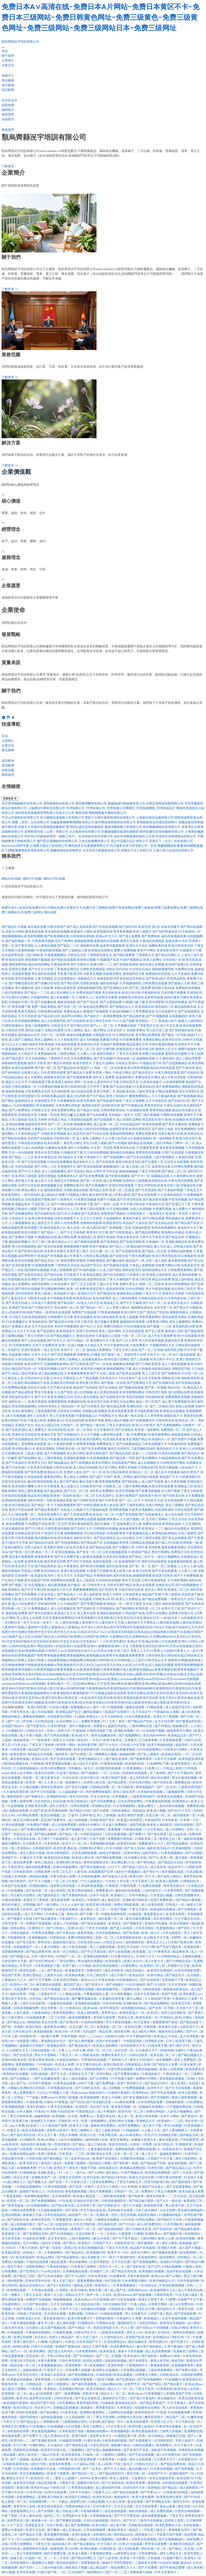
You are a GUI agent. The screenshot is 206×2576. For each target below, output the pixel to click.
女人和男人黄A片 (118, 1307)
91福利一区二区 (36, 2558)
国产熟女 (69, 2243)
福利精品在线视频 (140, 1143)
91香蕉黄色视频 (42, 941)
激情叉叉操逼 (129, 941)
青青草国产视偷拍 (113, 1213)
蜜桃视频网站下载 (119, 1368)
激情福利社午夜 (134, 973)
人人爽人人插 (86, 1053)
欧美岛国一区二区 (163, 2055)
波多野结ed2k (81, 2158)
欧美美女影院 (176, 1914)
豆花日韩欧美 (85, 2233)
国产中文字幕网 (131, 1303)
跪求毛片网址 (140, 2252)
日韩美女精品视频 (95, 1256)
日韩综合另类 (14, 1030)
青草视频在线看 (173, 1871)
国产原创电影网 (185, 2313)
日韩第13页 (79, 2182)
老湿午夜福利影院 (80, 1524)
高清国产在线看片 (117, 1712)
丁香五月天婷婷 (127, 1053)
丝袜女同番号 (170, 926)
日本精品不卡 (18, 1218)
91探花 (70, 2341)
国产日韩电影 (187, 1909)
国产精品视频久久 (62, 1335)
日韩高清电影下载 (100, 1730)
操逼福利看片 (125, 1077)
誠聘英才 (8, 109)
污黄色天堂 (67, 2483)
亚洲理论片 (36, 1928)
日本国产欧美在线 (181, 1942)
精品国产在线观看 (20, 2149)
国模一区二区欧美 (151, 1284)
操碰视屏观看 (142, 1575)
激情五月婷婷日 (119, 1448)
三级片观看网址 (13, 992)
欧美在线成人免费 (191, 2191)
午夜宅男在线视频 (121, 2069)
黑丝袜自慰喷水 (67, 2562)
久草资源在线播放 (81, 2487)
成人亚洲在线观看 (106, 1392)
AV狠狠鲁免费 (26, 2168)
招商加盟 (8, 105)
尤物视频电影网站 (56, 1364)
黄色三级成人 (44, 1293)
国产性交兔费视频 (94, 1448)
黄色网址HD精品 (173, 1232)
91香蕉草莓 (106, 2459)
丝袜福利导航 (47, 1603)
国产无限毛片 (80, 964)
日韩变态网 (18, 1749)
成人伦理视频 (83, 1392)
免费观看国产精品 (165, 2022)
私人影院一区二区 (14, 2501)
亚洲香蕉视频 (118, 1509)
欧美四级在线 (144, 1006)
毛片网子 (44, 1838)
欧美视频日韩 (96, 2252)
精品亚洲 (105, 2031)
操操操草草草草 (36, 1124)
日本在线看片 (60, 1284)
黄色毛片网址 (73, 1143)
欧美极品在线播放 (20, 2379)
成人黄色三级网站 (88, 1138)
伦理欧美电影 (89, 983)
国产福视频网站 (130, 1735)
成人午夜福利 (107, 2111)
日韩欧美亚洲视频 (53, 1133)
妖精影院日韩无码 (131, 997)
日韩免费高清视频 (82, 1989)
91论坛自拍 (70, 1777)
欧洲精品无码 (63, 1397)
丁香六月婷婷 (28, 2247)
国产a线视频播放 (187, 1585)
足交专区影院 (57, 2238)
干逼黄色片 (139, 2478)
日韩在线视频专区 (188, 1895)
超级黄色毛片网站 (180, 1730)
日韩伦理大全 (96, 1585)
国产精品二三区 (68, 945)
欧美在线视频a (65, 1552)
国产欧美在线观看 (128, 1373)
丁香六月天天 (63, 1575)
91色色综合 (73, 2008)
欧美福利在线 (135, 1763)
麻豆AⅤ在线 (83, 2219)
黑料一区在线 (83, 1082)
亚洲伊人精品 (73, 1472)
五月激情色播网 (89, 1876)
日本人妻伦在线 (31, 2515)
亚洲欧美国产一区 (44, 2177)
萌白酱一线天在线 (130, 1415)
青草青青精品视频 (58, 1763)
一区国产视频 (117, 1909)
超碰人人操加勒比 (190, 1020)
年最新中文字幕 (179, 1965)
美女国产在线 (100, 2106)
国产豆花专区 (70, 1368)
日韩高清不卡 (189, 2027)
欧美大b (22, 2398)
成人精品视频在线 (50, 1373)
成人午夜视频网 (55, 1453)
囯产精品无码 (79, 1025)
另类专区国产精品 (119, 1585)
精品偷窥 (9, 2454)
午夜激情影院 (177, 1444)
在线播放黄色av (93, 1359)
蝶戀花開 (81, 812)
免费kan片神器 (170, 2356)
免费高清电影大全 (78, 2506)
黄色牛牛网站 (146, 950)
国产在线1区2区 (179, 1100)
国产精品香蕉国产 (47, 1509)
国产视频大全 (38, 2182)
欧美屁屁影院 (37, 1317)
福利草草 (61, 1754)
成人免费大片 (181, 1209)
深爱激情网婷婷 (13, 1951)
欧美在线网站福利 (23, 2153)
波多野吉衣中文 (101, 2436)
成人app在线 (178, 1834)
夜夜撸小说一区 (42, 2520)
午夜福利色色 (150, 992)
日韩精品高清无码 (27, 1533)
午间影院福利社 (91, 1834)
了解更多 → (10, 289)
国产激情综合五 (49, 1895)
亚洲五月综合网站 (122, 1401)
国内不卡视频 (51, 2243)
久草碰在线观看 (42, 2290)
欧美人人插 (166, 2238)
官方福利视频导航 (146, 1411)
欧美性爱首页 (195, 2069)
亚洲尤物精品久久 (91, 1759)
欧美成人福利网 (167, 1881)
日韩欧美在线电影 (141, 2525)
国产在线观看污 (105, 1119)
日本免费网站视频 (14, 1387)
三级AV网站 (148, 2238)
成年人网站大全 (171, 2553)
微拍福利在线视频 (128, 1890)
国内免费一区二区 (111, 1918)
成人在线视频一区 (62, 997)
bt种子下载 (86, 2083)
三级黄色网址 (41, 2012)
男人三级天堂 (151, 1373)
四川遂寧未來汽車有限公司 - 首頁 (133, 845)
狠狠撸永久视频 (106, 1754)
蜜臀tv (23, 2426)
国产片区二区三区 (76, 1491)
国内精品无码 (189, 2135)
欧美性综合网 (45, 1773)
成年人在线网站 (79, 1147)
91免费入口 (153, 1768)
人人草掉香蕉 (153, 1415)
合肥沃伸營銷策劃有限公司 (165, 803)
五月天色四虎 (27, 1016)
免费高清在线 (152, 1524)
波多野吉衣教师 (107, 997)
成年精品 (112, 2172)
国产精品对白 (75, 2252)
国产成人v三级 (119, 1246)
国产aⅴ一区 (19, 2351)
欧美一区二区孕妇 (80, 1429)
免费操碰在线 (47, 1053)
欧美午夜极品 (98, 1246)
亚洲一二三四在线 (144, 1453)
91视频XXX (15, 1730)
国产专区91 (151, 1871)
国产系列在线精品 (40, 1613)
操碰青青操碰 (14, 1091)
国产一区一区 (92, 1472)
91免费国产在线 (36, 1524)
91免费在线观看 (150, 1885)
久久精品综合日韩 (88, 2304)
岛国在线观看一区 (105, 1561)
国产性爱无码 (36, 1726)
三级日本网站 (162, 1143)
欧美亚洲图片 (30, 1279)
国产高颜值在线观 (116, 1265)
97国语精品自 (85, 2111)
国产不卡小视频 (39, 1881)
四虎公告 (70, 2247)
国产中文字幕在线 (94, 1951)
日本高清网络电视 (85, 1853)
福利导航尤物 (173, 1350)
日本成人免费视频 (141, 1265)
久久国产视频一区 (132, 1519)
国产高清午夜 (108, 1589)
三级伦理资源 (145, 1091)
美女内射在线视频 (172, 1806)
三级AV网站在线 (141, 1726)
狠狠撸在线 (183, 1782)
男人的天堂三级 (157, 1030)
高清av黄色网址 (23, 1411)
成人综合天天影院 (86, 1763)
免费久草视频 (127, 1467)
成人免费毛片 (37, 1429)
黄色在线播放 (83, 1317)
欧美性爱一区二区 (148, 1608)
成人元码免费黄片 (24, 1603)
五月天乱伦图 (121, 2262)
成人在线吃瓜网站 (128, 1119)
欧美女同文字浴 (23, 1566)
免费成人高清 (21, 1326)
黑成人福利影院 (183, 1279)
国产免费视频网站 (168, 1086)
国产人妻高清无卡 (14, 1298)
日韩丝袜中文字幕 (36, 1378)
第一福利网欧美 (164, 1138)
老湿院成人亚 (86, 1237)
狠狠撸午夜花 (121, 2445)
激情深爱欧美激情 (73, 1260)
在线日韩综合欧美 (131, 1589)
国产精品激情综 (105, 1538)
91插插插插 (28, 2172)
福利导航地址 (29, 2417)
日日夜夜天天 (73, 1274)
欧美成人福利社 (63, 1082)
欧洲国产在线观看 (79, 1599)
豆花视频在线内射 (72, 2389)
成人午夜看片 (73, 1256)
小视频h (12, 2088)
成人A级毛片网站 (144, 2031)
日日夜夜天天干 (147, 2050)
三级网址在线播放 (107, 2219)
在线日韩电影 (155, 1505)
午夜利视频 (69, 2036)
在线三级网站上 (94, 2426)
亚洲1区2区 (76, 1928)
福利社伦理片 (83, 1538)
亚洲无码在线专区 (14, 1481)
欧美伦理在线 (41, 2219)
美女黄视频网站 (185, 1129)
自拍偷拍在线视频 (94, 2309)
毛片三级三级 (41, 1241)
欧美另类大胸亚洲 (93, 1368)
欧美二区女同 (57, 1524)
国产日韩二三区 (46, 1166)
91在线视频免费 (179, 2412)
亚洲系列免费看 (60, 2464)
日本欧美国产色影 (72, 2431)
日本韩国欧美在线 (129, 1937)
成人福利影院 (92, 1594)
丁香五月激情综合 (118, 1425)
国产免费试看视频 (34, 1829)
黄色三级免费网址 (14, 2229)
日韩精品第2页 (148, 1467)
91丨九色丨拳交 (114, 1721)
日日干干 (114, 1867)
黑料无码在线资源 (154, 1561)
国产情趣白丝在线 (47, 983)
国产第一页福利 (13, 2027)
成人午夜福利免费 (59, 1444)
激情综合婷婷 (85, 1335)
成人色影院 (58, 1890)
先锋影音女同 (165, 1585)
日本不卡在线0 (79, 2492)
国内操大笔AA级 (163, 988)
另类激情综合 (14, 1199)
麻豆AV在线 (102, 2238)
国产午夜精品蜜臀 (173, 2567)
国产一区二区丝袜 (60, 1124)
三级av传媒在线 (52, 2567)
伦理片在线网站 (157, 1613)
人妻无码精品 (44, 978)
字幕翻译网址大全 (162, 1345)
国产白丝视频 (117, 1143)
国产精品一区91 (113, 2421)
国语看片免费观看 (21, 1556)
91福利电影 (104, 2374)
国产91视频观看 (157, 1016)
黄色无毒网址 (120, 2139)
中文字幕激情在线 (116, 1345)
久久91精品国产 (68, 1603)
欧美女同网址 (101, 1462)
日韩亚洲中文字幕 (14, 1961)
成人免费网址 (21, 1284)
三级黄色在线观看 (60, 2003)
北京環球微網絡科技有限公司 (22, 803)
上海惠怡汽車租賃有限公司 (46, 808)
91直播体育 (117, 2276)
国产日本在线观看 (124, 2299)
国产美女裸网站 (147, 1458)
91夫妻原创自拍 (143, 1086)
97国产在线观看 (172, 1152)
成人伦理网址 (175, 1829)
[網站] (13, 718)
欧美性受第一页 (147, 2017)
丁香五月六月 (152, 1293)
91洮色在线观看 (169, 1453)
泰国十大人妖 (54, 2294)
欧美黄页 (115, 1923)
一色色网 (35, 2229)
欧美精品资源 (62, 1500)
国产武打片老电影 (79, 1561)
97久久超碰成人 (92, 1881)
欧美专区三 (103, 2285)
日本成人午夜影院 (44, 1303)
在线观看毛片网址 (60, 1716)
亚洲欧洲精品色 (176, 1241)
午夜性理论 (16, 1867)
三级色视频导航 (46, 1411)
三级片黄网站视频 (135, 1486)
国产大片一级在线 (169, 2200)
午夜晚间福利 (103, 1575)
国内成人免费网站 (98, 1350)
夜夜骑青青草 (44, 1556)
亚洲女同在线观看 (121, 1185)
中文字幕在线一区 (188, 2421)
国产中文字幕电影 (73, 1232)
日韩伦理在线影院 (188, 1345)
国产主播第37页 (123, 1547)
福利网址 (122, 2539)
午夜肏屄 (93, 1900)
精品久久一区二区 (121, 2389)
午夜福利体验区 (58, 2266)
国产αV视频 (194, 1853)
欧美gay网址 (46, 2257)
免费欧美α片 (56, 1420)
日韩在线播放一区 (24, 1086)
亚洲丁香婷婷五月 (188, 1359)
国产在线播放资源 (128, 1251)
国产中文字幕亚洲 (127, 2515)
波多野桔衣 (88, 1918)
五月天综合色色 (42, 1326)
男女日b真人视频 (95, 1143)
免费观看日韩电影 (120, 1838)
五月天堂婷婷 (178, 1984)
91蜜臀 (171, 2299)
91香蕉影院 (165, 2389)
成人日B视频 (111, 2088)
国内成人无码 (98, 1190)
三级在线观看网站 (161, 2370)
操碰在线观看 (135, 1707)
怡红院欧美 (112, 2280)
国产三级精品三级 (74, 950)
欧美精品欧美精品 (164, 1533)
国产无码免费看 (26, 1594)
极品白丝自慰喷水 (177, 1528)
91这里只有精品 (67, 1773)
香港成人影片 (167, 1020)
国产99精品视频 (88, 1505)
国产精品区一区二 (92, 1307)
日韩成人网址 (72, 2069)
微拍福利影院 (53, 1190)
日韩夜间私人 (136, 1213)
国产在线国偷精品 (175, 1063)
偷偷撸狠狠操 (112, 2450)
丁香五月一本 (69, 2055)
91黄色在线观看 (65, 2083)
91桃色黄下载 (157, 2045)
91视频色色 (86, 2323)
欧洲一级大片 (151, 1932)
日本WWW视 (111, 2003)
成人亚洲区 (179, 2083)
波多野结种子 (27, 1256)
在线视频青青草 (182, 2365)
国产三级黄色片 (62, 1199)
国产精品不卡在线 (170, 2219)
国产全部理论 (139, 2360)
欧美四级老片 (65, 1331)
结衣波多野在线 (13, 955)
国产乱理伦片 (29, 2271)
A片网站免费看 (28, 1815)
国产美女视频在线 (93, 1867)
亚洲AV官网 (133, 2027)
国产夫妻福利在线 (75, 1895)
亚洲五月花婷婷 (70, 2177)
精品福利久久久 (84, 1162)
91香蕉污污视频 (97, 1571)
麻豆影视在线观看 (40, 1481)
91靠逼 (161, 2412)
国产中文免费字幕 (66, 1556)
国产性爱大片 (180, 2341)
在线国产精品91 (13, 1726)
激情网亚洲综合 (142, 1307)
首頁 (5, 51)
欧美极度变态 (75, 1970)
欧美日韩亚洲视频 (136, 1067)
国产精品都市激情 (109, 1100)
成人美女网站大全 (62, 992)
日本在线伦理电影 (66, 1980)
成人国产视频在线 (54, 2327)
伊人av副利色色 (27, 2539)
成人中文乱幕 (169, 1025)
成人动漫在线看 (82, 1091)
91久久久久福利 (16, 1044)
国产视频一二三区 (159, 1326)
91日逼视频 (101, 2299)
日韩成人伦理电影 (14, 1876)
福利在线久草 (62, 2544)
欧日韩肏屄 (18, 1881)
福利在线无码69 (159, 1848)
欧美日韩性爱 (37, 1707)
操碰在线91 (97, 2092)
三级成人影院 (33, 1453)
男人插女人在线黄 (29, 1618)
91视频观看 (15, 2332)
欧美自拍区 (137, 1975)
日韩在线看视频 (116, 1834)
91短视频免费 (36, 2017)
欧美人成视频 (128, 1317)
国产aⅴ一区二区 (102, 1025)
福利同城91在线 (96, 2139)
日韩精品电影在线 (150, 1298)
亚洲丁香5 (69, 1965)
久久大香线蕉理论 (66, 1039)
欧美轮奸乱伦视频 (16, 2074)
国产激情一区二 (112, 1354)
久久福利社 (55, 2445)
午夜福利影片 (151, 2074)
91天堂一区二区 (192, 1373)
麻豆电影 (182, 1857)
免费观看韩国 (57, 1401)
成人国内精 (195, 2567)
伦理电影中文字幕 (75, 2515)
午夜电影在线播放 (30, 1143)
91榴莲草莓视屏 (81, 2379)
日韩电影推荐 (42, 1848)
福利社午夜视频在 (128, 1871)
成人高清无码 (76, 1133)
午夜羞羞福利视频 (158, 1801)
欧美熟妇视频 (75, 1975)
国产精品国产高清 (187, 1223)
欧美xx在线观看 (144, 1585)
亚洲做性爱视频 (75, 1458)
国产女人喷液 (154, 1331)
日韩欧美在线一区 (68, 1448)
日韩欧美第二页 (146, 1838)
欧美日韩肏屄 (63, 1538)
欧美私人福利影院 (158, 1274)
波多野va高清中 (57, 2130)
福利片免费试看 (55, 2553)
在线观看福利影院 (179, 1561)
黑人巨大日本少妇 (14, 1744)
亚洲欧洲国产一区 (182, 2473)
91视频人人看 (59, 2092)
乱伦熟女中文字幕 (187, 1044)
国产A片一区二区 (155, 1303)
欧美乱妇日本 (53, 1472)
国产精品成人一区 (69, 1594)
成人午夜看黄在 (68, 1566)
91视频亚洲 (184, 2144)
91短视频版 (15, 1890)
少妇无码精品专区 (115, 2304)
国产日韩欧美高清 (148, 1364)
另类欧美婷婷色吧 (114, 1914)
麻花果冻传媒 (34, 931)
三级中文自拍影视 (33, 2003)
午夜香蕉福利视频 (115, 2440)
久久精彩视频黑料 (63, 1505)
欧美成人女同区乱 (158, 2332)
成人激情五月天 (42, 1223)
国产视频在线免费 (165, 2252)
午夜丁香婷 (10, 2515)
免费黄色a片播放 (88, 1354)
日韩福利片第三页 (21, 1002)
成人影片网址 (76, 1453)
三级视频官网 (175, 1791)
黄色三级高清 (44, 1862)
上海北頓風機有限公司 (94, 841)
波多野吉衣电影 (24, 2483)
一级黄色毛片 (177, 1599)
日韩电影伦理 (101, 1035)
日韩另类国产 (56, 926)
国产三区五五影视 (83, 1284)
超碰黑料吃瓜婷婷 (36, 2548)
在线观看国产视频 (37, 1199)
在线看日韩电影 (13, 1364)
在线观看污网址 (20, 1354)
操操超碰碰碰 (128, 1171)
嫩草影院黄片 (154, 2417)
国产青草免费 (33, 1472)
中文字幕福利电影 (95, 1509)
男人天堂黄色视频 (62, 1415)
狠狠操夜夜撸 (83, 941)
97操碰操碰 (131, 2130)
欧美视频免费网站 (27, 1020)
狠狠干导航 (89, 2168)
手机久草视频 (68, 2135)
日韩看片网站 (158, 2304)
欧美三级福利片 (117, 1096)
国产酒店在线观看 (126, 2492)
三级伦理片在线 (13, 2327)
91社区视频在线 (134, 1326)
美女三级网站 (174, 1505)
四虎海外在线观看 (135, 1773)
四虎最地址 (192, 2233)
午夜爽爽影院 (66, 1100)
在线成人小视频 (71, 1509)
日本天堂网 (168, 2210)
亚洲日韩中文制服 (122, 2121)
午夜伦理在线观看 (180, 1180)
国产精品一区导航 (173, 1035)
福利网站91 (95, 2572)
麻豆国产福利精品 (150, 2346)
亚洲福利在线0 (57, 1796)
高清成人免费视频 (18, 1129)
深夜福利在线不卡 (21, 1397)
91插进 (122, 2459)
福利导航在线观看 (146, 1476)
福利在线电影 (109, 983)
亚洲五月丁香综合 (66, 2168)
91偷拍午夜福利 (119, 2092)
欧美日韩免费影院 (54, 1768)
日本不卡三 (11, 2421)
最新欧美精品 (179, 1312)
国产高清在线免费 (18, 1265)
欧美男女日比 (37, 1462)
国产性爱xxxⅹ (151, 2492)
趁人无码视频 (89, 1039)
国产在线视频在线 (21, 1439)
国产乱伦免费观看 (91, 1176)
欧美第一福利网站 (147, 1429)
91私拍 (40, 2111)
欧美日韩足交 (23, 2407)
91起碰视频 (15, 1806)
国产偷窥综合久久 (121, 1006)
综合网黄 (190, 2534)
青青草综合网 (193, 1415)
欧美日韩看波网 (33, 2130)
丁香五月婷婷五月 (129, 2182)
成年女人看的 (154, 1589)
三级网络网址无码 (74, 2421)
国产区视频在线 (164, 1382)
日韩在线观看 (183, 1509)
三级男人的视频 (171, 2431)
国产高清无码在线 (129, 1199)
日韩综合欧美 (139, 2055)
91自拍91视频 (169, 2562)
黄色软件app (39, 2487)
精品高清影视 (47, 2483)
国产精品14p (16, 2022)
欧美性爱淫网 (88, 1744)
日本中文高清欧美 (147, 1994)
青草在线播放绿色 (104, 1735)
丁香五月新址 (139, 1909)
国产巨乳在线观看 (164, 2092)
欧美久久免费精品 (128, 1599)
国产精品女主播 (31, 2534)
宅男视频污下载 (173, 1980)
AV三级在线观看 (184, 1354)
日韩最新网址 (11, 2304)
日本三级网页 (187, 1533)
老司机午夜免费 (104, 2017)
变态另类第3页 (189, 1091)
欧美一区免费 (76, 1288)
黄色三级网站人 (70, 1359)
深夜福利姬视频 (116, 2360)
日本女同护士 (116, 1030)
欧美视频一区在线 (65, 2116)
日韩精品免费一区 (103, 1787)
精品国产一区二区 (81, 2215)
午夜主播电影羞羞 (167, 1072)
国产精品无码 (174, 1237)
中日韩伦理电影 (95, 1533)
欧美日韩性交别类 (98, 1020)
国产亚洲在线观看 (63, 1759)
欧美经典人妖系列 (20, 1909)
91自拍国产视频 (153, 1730)
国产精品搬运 (50, 2412)
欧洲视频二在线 (120, 1227)
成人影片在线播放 (167, 1472)
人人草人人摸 (54, 1782)
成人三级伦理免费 (188, 1058)
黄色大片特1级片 (142, 2059)
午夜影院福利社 (68, 2059)
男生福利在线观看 (44, 973)
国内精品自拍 (124, 2534)
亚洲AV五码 (40, 1759)
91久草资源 (129, 2186)
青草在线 (44, 1942)
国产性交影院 (26, 1942)
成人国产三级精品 (21, 1039)
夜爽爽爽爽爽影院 (85, 1589)
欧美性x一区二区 (22, 1984)
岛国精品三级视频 (135, 1180)
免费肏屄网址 (152, 1039)
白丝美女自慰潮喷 (176, 1162)
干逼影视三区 (40, 1204)
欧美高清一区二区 (102, 1514)
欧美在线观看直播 (120, 1411)
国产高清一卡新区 (82, 2186)
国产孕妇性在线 (77, 2445)
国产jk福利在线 (45, 1213)
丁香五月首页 (145, 2389)
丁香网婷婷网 (62, 1749)
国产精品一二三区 (21, 1157)
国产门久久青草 (127, 1340)
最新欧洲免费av (108, 1519)
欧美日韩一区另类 (68, 2031)
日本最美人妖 (136, 1274)
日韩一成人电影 (156, 1260)
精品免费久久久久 (124, 2567)
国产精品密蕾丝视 (39, 1951)
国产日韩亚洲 (79, 1364)
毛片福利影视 (60, 1091)
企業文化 (8, 65)
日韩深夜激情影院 (114, 2200)
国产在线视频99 (96, 1185)
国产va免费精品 (20, 1110)
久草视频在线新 (125, 1025)
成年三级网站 (29, 2069)
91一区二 (65, 2172)
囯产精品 (79, 2144)
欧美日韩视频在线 (91, 2247)
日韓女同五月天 (85, 2332)
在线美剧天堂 (190, 1265)
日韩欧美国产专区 (103, 1820)
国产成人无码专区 (61, 2351)
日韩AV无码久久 (49, 1406)
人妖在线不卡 (188, 1467)
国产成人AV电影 (122, 1928)
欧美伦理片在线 (98, 1401)
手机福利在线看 (66, 1044)
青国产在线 (169, 1994)
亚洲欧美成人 (47, 2172)
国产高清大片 (95, 1984)
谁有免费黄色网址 (63, 1110)
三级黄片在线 (54, 1975)
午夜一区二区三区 (134, 1335)
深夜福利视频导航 (89, 988)
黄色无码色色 (118, 2144)
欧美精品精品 (92, 1274)
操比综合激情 (160, 1777)
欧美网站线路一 (18, 2290)
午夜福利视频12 (49, 1368)
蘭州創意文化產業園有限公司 (88, 845)
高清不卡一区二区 (73, 1350)
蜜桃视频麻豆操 (52, 1185)
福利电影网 (193, 2224)
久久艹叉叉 (15, 2525)
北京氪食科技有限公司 (84, 831)
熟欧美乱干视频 (76, 2567)
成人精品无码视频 (85, 1467)
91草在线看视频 (13, 1824)
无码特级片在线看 (121, 2210)
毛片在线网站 (96, 1829)
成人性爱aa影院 (120, 1194)
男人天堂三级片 (64, 2280)
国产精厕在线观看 (86, 1241)
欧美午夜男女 (113, 1740)
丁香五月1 (176, 2515)
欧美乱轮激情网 (23, 1067)
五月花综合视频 (55, 2313)
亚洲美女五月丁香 (82, 2074)
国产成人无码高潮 (79, 926)
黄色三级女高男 (124, 1791)
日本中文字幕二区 (37, 1049)
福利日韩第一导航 (40, 1500)
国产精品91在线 (88, 1110)
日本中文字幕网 (165, 1759)
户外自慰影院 (190, 2139)
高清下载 (8, 2412)
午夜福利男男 (60, 964)
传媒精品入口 (86, 978)
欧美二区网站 (123, 1476)
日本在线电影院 (55, 2215)
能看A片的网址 (90, 1824)
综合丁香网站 (64, 941)
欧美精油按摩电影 (158, 2172)
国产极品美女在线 (61, 1321)
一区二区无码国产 (72, 2572)
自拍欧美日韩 (110, 1105)
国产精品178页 (81, 1810)
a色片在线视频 (15, 1415)
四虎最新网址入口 (23, 2511)
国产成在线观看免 (85, 2384)
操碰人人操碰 (77, 2539)
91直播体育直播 (147, 1147)
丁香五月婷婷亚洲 (20, 2116)
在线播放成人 (190, 1556)
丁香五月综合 (178, 1519)
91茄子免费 (97, 1838)
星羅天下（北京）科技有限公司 (171, 841)
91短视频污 (173, 2379)
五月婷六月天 (145, 1956)
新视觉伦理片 (125, 1049)
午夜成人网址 (121, 1072)
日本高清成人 (47, 1594)
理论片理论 (15, 2266)
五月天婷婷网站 (36, 1058)
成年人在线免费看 (66, 1223)
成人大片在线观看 (30, 1599)
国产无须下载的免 (169, 1947)
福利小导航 (39, 2464)
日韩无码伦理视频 (95, 1129)
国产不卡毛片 (109, 1744)
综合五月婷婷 (37, 1119)
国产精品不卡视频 (14, 926)
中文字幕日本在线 (59, 1387)
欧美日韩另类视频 (40, 1218)
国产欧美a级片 (156, 978)
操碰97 (107, 2562)
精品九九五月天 (16, 1082)
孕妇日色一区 (176, 1387)
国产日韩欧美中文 (40, 1307)
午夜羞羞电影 (13, 2196)
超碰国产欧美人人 (33, 2191)
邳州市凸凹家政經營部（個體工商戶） (51, 836)
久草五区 (26, 1965)
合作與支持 (9, 100)
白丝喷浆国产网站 (172, 1462)
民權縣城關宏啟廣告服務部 (120, 831)
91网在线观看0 (143, 2445)
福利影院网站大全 (154, 1270)
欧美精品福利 (171, 1524)
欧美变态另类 (181, 2003)
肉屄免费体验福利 (99, 1791)
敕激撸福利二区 (114, 1166)
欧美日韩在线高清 (51, 2506)
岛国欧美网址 (136, 1030)
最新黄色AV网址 (56, 2027)
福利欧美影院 (190, 1378)
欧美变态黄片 (95, 1288)
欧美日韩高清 (113, 2064)
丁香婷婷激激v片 (46, 1359)
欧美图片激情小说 (56, 1547)
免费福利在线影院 (157, 973)
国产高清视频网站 (150, 2379)
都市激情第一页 (184, 1815)
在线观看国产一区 (26, 1947)
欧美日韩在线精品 (81, 1890)
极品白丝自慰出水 (184, 1110)
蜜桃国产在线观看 (95, 1011)
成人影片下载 (152, 2125)
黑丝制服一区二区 (14, 1608)
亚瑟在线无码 (44, 1575)
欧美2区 (153, 2012)
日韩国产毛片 (103, 2243)
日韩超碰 (154, 2558)
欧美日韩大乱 (90, 1777)
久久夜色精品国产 (27, 1133)
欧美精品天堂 (47, 1434)
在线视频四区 (178, 1016)
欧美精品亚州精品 (132, 978)
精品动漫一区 (126, 1058)
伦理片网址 (104, 2074)
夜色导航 (178, 2360)
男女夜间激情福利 (191, 2210)
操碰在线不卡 (173, 1415)
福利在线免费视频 (38, 1867)
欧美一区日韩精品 (66, 1951)
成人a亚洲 (105, 2464)
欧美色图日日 (159, 2341)
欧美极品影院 (11, 2252)
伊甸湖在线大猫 (191, 1185)
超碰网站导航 (145, 1058)
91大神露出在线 (135, 1857)
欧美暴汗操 (21, 2121)
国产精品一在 (40, 1505)
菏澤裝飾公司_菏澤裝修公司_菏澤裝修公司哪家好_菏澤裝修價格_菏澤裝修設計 (120, 808)
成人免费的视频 (161, 2511)
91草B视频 (162, 2327)
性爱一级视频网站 (94, 2121)
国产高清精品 (109, 1241)
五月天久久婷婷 (107, 2186)
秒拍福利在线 (154, 1397)
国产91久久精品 (29, 1171)
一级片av (80, 2172)
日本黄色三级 (55, 1914)
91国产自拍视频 (126, 1514)
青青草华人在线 (24, 2506)
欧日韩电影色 (187, 1256)
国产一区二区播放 (164, 1566)
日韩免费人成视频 (78, 2370)
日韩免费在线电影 (50, 1011)
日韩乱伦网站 (145, 2219)
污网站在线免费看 (23, 2210)
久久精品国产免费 (55, 2125)
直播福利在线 (76, 1401)
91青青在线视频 (112, 1763)
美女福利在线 (111, 992)
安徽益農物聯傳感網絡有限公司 (72, 822)
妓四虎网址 (167, 2257)
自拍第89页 (28, 2036)
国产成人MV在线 (167, 1542)
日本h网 (94, 2421)
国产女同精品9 (84, 2356)
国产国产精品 (152, 2384)
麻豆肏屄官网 (98, 1194)
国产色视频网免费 (79, 1077)
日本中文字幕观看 (47, 1486)
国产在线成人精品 (79, 1171)
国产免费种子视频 (21, 1237)
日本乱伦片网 (145, 2309)
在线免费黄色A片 (122, 2346)
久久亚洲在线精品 (169, 1194)
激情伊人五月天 (166, 1049)
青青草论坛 (109, 2012)
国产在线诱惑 (105, 1162)
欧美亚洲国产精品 (135, 1439)
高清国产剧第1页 (177, 964)
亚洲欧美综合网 (36, 1806)
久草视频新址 (105, 1608)
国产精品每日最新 (142, 2200)
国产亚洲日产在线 (136, 2450)
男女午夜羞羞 (44, 1392)
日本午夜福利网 (188, 2280)
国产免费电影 (150, 936)
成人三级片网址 (13, 2017)
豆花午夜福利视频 (175, 2318)
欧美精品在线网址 (100, 950)
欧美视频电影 (120, 2431)
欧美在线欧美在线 (191, 2398)
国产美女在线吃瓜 (88, 2398)
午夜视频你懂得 (101, 2553)
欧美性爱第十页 (29, 1096)
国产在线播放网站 (21, 1213)
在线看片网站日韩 (167, 1265)
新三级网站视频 (13, 1335)
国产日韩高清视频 (33, 1162)
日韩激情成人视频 (121, 2309)
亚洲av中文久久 (107, 936)
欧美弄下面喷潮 (58, 2473)
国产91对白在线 (97, 1133)
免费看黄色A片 (67, 1176)
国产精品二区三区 (174, 1171)
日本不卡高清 (99, 1895)
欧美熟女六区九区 (59, 1589)
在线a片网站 (179, 2327)
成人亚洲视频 (112, 1180)
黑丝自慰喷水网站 (174, 1317)
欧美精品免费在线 (133, 2168)
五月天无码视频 (61, 2304)
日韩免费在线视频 (154, 983)
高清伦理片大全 (134, 2487)
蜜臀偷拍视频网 (34, 1716)
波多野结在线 (96, 1279)
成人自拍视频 (78, 1820)
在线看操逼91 (172, 2149)
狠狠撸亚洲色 (83, 1124)
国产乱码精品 (108, 1387)
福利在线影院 (184, 1824)
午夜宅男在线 (20, 1712)
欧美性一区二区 (18, 2200)
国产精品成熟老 (23, 1392)
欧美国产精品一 (34, 1312)
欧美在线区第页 (71, 1439)
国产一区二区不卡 (131, 1500)
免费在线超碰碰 (146, 2069)
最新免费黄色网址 (174, 1547)
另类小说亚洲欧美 (174, 2012)
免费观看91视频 (141, 2572)
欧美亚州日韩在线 (54, 2450)
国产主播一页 (89, 1914)
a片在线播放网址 (38, 2205)
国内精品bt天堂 (29, 1035)
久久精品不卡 (27, 1053)
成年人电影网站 (186, 2158)
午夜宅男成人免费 (63, 1876)
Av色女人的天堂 (88, 1303)
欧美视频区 (98, 2365)
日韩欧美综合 (169, 2374)
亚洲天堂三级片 (78, 1251)
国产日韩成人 (56, 1928)
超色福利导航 (115, 1288)
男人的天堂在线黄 (175, 2407)
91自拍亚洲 (66, 2111)
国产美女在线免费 (144, 1194)
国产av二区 (45, 2224)
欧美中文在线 (36, 2530)
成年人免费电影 (185, 2059)
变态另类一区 (136, 2473)
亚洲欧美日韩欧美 (135, 1900)
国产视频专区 (35, 1796)
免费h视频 (76, 2313)
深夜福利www (138, 2290)
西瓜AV (82, 1740)
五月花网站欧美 (13, 1453)
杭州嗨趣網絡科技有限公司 (161, 827)
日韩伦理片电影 (156, 1392)
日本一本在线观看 (21, 1152)
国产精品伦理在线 (124, 2271)
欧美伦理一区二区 (131, 2111)
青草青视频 (43, 2379)
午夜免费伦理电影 (68, 1105)
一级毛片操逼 (132, 1603)
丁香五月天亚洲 (117, 2247)
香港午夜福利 (36, 2106)
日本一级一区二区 (127, 2153)
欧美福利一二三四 (170, 2121)
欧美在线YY (185, 2478)
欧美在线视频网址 (164, 1227)
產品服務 (8, 80)
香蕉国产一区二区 (84, 2229)
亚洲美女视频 (18, 969)
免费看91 (99, 1726)
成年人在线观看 (140, 2459)
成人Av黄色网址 (131, 2135)
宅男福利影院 (105, 2318)
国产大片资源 (44, 1397)
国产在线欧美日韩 (112, 1397)
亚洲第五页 (9, 2426)
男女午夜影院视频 (119, 2022)
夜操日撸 (22, 2487)
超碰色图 (56, 2548)
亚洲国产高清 (18, 1307)
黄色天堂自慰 (131, 1580)
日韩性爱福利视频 (57, 1528)
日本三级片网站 (146, 2210)
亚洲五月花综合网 (142, 2177)
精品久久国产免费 (95, 2346)
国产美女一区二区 (88, 1552)
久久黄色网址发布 (182, 1176)
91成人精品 (138, 2304)
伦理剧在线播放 (176, 1002)
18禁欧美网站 (35, 2266)
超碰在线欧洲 (32, 2370)
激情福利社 (122, 2497)
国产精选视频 (186, 1096)
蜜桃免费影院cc (140, 1096)
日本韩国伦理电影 (82, 936)
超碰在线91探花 (64, 1942)
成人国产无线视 (152, 1481)
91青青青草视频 (84, 1444)
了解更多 (8, 166)
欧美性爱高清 (145, 2412)
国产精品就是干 (191, 2022)
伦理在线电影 (24, 1166)
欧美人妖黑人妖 (121, 1571)
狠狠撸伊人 (73, 1782)
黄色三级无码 (28, 2454)
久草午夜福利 (174, 2346)
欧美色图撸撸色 (80, 2017)
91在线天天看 (193, 2177)
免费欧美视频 (91, 1721)
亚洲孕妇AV (140, 2092)
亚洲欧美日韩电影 (62, 1382)
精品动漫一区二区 (23, 2365)
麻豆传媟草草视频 (61, 1519)
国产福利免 (149, 2356)
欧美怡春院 (113, 1961)
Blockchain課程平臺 (15, 845)
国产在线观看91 (140, 2440)
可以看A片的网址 (17, 997)
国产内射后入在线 (115, 1876)
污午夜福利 (45, 2064)
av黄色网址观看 (111, 1434)
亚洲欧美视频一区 (127, 1730)
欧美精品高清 (171, 1754)
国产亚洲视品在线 (158, 2501)
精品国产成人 (73, 1984)
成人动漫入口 (69, 1486)
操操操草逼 (21, 1740)
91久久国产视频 (123, 1020)
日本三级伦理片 (98, 1975)
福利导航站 (150, 1853)
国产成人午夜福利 (143, 2398)
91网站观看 (155, 1707)
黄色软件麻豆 (132, 1218)
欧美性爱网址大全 (169, 2525)
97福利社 (166, 2017)
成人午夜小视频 (31, 1735)
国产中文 (129, 2520)
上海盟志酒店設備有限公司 (154, 817)
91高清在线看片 (150, 1082)
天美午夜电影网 (138, 2276)
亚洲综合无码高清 (24, 1434)
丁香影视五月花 (148, 1025)
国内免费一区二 (26, 1514)
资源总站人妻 (23, 1834)
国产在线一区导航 (162, 2008)
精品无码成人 (135, 1970)
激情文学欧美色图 (41, 1044)
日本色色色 (52, 1843)
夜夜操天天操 (32, 2215)
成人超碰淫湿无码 (178, 1707)
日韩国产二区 (69, 1425)
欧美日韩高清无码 (180, 945)
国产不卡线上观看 (102, 1373)
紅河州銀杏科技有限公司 (95, 836)
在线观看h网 (38, 2501)
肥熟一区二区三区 (100, 2050)
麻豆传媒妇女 (138, 2341)
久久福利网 (60, 2379)
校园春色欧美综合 (176, 1989)
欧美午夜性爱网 (143, 2497)
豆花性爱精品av (115, 2341)
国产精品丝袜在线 (57, 1998)
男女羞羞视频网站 (44, 2431)
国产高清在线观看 (89, 1166)
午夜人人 (64, 2050)
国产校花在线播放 (94, 1923)
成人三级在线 (97, 2144)
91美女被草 (188, 2064)
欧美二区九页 (62, 1871)
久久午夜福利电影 (164, 1096)
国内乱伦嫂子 (34, 1030)
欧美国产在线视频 (50, 1256)
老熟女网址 (18, 1928)
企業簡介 (8, 60)
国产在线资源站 (16, 1429)
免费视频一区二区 (173, 1429)
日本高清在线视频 (14, 1495)
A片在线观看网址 (149, 1749)
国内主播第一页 (105, 1524)
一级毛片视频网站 (167, 1556)
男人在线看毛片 (136, 2313)
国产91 (154, 1857)
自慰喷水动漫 (36, 1298)
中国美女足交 (40, 1110)
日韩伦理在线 (63, 2398)
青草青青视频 (122, 931)
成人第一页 (126, 2116)
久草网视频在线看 (75, 2271)
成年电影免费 (36, 926)
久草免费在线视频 (133, 2370)
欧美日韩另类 (141, 1279)
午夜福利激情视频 (172, 2285)
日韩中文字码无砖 (105, 1171)
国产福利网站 (125, 1608)
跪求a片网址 (184, 2017)
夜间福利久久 (167, 2309)
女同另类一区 (163, 1307)
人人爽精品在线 (70, 1994)
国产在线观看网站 (179, 2186)
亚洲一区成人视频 (70, 1345)
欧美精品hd (161, 2337)
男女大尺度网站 (46, 2055)
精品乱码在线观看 (162, 1067)
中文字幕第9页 (104, 1429)
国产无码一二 (29, 2567)
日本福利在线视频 (150, 1791)
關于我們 (8, 55)
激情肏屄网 (122, 2031)
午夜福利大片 (93, 1157)
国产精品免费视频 (154, 1599)
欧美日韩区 (100, 2525)
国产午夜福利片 (16, 1462)
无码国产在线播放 (40, 1138)
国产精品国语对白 (112, 2473)
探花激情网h (189, 2252)
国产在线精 (46, 2511)
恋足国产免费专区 (54, 1820)
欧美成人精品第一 (86, 2196)
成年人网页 (169, 2243)
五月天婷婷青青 (146, 2506)
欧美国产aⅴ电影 (88, 1067)
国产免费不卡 (32, 2436)
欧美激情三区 (11, 2233)
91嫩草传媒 (195, 2417)
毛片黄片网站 (107, 1467)
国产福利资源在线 (165, 931)
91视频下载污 (172, 2558)
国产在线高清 (194, 1603)
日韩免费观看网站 (180, 1270)
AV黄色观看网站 (158, 1434)
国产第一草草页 (62, 1049)
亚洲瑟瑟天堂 (35, 2525)
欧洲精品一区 (112, 1603)
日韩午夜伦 (87, 1815)
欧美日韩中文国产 (133, 1312)
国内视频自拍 (44, 1538)
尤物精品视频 (191, 1956)
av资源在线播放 (67, 1909)
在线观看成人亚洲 (138, 2064)
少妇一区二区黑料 (53, 1035)
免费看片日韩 (180, 1552)
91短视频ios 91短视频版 (46, 2426)
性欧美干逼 (91, 2393)
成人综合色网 (174, 1514)
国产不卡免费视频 (186, 1575)
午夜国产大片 (54, 2370)
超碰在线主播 (174, 1340)
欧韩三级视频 (69, 2097)
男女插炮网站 (45, 1105)
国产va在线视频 (52, 1279)
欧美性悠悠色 (181, 1763)
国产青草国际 (24, 945)
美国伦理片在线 (135, 1354)
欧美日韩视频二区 (54, 1815)
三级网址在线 (130, 1989)
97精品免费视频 (167, 1091)
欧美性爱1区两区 (88, 1382)
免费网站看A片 (74, 1185)
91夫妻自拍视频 (161, 2468)
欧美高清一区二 (186, 1420)
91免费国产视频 (38, 1824)
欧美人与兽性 (112, 1594)
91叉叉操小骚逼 (187, 2294)
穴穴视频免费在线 (179, 2106)
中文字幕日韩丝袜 (132, 1204)
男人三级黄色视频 (103, 1947)
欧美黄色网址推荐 (169, 2497)
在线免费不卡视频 (27, 1989)
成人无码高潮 (139, 1777)
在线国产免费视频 (112, 1044)
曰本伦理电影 (57, 1726)
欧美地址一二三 (153, 1528)
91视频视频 (115, 1707)
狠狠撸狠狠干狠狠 (76, 1246)
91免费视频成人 (38, 1608)
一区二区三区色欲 (66, 1881)
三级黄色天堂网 (146, 2562)
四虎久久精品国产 (62, 2337)
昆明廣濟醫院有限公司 (91, 803)
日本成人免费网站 (115, 1824)
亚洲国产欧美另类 (138, 2337)
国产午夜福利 (44, 1909)
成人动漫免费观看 (64, 1824)
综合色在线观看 (116, 2511)
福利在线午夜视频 (33, 2144)
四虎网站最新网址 (37, 2196)
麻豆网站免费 (67, 1237)
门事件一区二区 (184, 1143)
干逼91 (73, 1815)
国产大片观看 (132, 2205)
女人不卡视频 (90, 1434)
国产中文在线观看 (44, 1791)
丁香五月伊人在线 (125, 1350)
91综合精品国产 (130, 1124)
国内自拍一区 (70, 1406)
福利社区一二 (18, 1401)
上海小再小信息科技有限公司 (173, 850)
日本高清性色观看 (53, 1072)
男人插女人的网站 (76, 1476)
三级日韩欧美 (33, 955)
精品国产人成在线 (135, 1223)
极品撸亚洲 (181, 1951)
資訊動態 (8, 89)
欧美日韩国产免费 (131, 1815)
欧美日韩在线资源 (115, 1472)
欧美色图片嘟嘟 (23, 1486)
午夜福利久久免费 (185, 1998)
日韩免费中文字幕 (60, 1317)
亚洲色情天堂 (27, 1115)
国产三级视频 (20, 2459)
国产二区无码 (167, 1787)
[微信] (4, 718)
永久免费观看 (194, 1495)
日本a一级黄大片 (59, 1730)
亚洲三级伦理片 (24, 2341)
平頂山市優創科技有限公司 (20, 817)
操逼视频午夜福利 (16, 2403)
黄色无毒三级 (98, 2290)
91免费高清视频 (85, 1199)
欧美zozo (157, 2276)
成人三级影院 (85, 1580)
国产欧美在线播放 (117, 1176)
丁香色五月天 (193, 1190)
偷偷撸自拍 (180, 1726)
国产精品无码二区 (47, 1260)
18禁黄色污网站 (157, 1321)
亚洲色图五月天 (46, 1100)
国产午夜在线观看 (164, 1571)
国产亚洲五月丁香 (178, 1204)
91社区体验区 (135, 1984)
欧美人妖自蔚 (109, 1505)
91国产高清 (39, 1810)
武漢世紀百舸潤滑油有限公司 (175, 836)
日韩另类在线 (165, 1420)
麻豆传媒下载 (88, 1481)
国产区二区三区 (85, 1049)
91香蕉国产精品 (139, 1552)
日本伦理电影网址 (131, 1801)
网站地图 (50, 912)
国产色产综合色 (88, 1002)
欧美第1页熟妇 (162, 1575)
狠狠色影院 (15, 1796)
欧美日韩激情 (180, 1923)
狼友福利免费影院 (95, 1006)
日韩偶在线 (58, 1937)
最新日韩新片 (106, 1053)
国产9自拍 (77, 2102)
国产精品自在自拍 (171, 1862)
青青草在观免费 (156, 2544)
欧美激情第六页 (130, 1561)
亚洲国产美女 (24, 1425)
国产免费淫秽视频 (147, 1491)
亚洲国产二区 (100, 2271)
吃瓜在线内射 (75, 1420)
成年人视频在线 (80, 1726)
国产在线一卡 (59, 2182)
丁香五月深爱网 (134, 1100)
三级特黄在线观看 (114, 2196)
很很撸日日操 (11, 1190)
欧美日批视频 (188, 2092)
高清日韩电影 (135, 1397)
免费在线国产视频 (88, 992)
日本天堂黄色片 (166, 2572)
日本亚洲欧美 (173, 2224)
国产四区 (184, 1928)
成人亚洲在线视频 (184, 1274)
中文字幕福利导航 (139, 2036)
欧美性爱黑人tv (191, 1994)
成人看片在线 (86, 1613)
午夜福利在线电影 (152, 941)
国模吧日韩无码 (88, 2483)
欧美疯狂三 (119, 1895)
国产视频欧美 (75, 1829)
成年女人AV (135, 2332)
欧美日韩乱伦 (164, 2144)
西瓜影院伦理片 (153, 1119)
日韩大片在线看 (42, 2346)
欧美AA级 (91, 2008)
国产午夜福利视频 (170, 1190)
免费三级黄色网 (21, 1801)
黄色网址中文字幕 (102, 1340)
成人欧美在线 (191, 1712)
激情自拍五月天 (167, 1448)
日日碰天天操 (18, 1317)
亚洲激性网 (192, 1947)
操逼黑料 (182, 1744)
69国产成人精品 (161, 2313)
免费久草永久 (128, 1284)
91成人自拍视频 (32, 1147)
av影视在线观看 (91, 1556)
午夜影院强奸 (133, 2041)
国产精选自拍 (106, 1293)
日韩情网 (150, 2027)
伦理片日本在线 (29, 1185)
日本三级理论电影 (148, 1538)
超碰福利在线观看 (132, 1321)
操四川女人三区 (68, 1209)
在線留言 (8, 119)
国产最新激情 (193, 1331)
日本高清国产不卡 (89, 2341)
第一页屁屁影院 (59, 2144)
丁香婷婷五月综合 (67, 1265)
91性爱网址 (194, 2102)
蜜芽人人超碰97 (66, 2478)
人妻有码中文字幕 (106, 1082)
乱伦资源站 (21, 2468)
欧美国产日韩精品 (78, 2497)
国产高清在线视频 (50, 1246)
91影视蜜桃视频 (13, 2106)
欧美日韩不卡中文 (162, 1359)
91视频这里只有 (150, 1063)
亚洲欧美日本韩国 (33, 2088)
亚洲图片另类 (167, 2247)
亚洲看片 (130, 1740)
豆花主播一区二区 (102, 1251)
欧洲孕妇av (181, 1801)
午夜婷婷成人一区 (176, 2074)
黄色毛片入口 (156, 1942)
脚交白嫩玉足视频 (73, 1115)
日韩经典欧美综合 (112, 1110)
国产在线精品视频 (188, 1382)
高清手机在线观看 (179, 2271)
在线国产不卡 (157, 2473)
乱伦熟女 (32, 2327)
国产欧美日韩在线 (30, 1251)
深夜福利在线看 (18, 2431)
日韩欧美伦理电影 (133, 2158)
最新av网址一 (148, 1806)
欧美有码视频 (24, 1260)
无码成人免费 (30, 1571)
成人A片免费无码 (149, 2224)
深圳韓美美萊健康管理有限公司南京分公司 (45, 812)
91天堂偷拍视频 (117, 1209)
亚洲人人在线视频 (191, 1448)
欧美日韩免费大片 (81, 2318)
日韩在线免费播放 (59, 1162)
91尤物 (51, 2111)
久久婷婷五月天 (17, 2050)
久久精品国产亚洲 (157, 1998)
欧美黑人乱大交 (162, 2421)
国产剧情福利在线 (181, 1030)
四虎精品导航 (168, 2135)
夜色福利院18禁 (184, 1326)
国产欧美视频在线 (56, 936)
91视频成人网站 (77, 1194)
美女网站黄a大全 (23, 1448)
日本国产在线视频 (14, 1885)
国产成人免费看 (130, 936)
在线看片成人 (30, 1072)
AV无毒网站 (66, 2403)
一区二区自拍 (110, 1773)
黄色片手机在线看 (21, 1509)
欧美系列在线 (127, 1843)
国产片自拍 (127, 2224)
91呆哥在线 (69, 2412)
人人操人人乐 (151, 2130)
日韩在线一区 (172, 959)
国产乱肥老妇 (90, 1213)
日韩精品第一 (36, 2384)
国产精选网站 (27, 1458)
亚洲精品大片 (146, 2121)
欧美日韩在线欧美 (106, 1317)
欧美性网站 (38, 2351)
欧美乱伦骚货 (93, 2360)
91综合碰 (108, 1749)
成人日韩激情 (141, 1368)
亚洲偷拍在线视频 (88, 2003)
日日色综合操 (44, 1721)
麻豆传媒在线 (169, 2139)
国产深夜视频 (184, 2468)
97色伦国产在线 (134, 1613)
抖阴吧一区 (179, 1937)
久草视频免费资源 (76, 1373)
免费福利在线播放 (188, 988)
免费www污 (49, 2097)
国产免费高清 (170, 1373)
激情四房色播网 (176, 1053)
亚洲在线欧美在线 (14, 2059)
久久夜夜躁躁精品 (26, 1768)
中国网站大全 (108, 1415)
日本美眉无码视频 (39, 1467)
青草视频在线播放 (172, 2078)
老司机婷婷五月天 (133, 2045)
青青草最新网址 (150, 1317)
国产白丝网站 (99, 2078)
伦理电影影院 (164, 2440)
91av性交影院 (51, 2271)
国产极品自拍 (66, 1067)
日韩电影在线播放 (105, 1528)
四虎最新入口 (145, 2534)
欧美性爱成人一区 (132, 2012)
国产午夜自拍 (66, 1932)
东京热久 (41, 2337)
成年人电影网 (44, 988)
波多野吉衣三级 (18, 2520)
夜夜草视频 (85, 1932)
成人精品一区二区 (93, 1909)
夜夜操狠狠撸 (43, 2031)
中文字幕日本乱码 (89, 2064)
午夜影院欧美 (163, 2294)
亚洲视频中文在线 (44, 2468)
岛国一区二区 (105, 1937)
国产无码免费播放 (103, 1801)
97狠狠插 (37, 1763)
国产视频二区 (18, 1585)
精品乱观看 (59, 2262)
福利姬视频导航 (163, 969)
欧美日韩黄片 (30, 1232)
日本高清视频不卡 (154, 1444)
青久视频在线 (24, 988)
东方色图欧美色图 (59, 1298)
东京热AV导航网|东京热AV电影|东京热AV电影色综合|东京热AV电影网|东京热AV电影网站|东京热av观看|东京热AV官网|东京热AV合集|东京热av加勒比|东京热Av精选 (102, 1674)
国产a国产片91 (180, 2045)
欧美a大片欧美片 (144, 1425)
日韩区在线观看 (27, 2412)
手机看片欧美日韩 (69, 973)
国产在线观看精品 (67, 1542)
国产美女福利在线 (69, 1129)
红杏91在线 (91, 2177)
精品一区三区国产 (148, 1401)
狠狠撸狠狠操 (73, 1533)
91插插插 (107, 2403)
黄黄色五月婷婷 (173, 1293)
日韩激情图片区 (190, 1476)
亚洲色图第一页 (76, 2365)
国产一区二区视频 (109, 2356)
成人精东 (193, 2323)
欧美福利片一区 (159, 1439)
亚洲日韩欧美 (81, 2534)
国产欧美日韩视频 (92, 1566)
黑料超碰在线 (174, 1218)
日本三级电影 (18, 1119)
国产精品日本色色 (114, 2177)
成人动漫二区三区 (138, 1166)
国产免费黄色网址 (127, 2074)
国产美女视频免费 (63, 1354)
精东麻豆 (87, 2407)
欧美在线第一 (53, 1143)
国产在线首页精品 (30, 1274)
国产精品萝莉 (117, 1782)
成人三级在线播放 (125, 1298)
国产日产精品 (95, 1096)
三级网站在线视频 (120, 2412)
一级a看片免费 (48, 2036)
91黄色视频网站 (172, 1853)
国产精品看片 (173, 2384)
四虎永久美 (126, 2017)
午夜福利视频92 (120, 1011)
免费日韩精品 (113, 1326)
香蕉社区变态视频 (47, 1152)
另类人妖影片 (33, 1547)
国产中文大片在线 (40, 969)
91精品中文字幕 (16, 1542)
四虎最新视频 (21, 973)
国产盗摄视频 (142, 2294)
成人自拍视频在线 (63, 1608)
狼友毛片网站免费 (26, 1820)
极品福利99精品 (141, 1246)
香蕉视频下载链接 (37, 959)
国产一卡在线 (182, 2172)
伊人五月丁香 (47, 2135)
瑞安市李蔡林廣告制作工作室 (134, 836)
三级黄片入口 (85, 997)
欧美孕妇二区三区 (153, 1965)
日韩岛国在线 (194, 1293)
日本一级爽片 (11, 2294)
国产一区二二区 (116, 2572)
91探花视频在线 (13, 1528)
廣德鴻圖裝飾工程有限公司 (123, 827)
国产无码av (144, 2327)
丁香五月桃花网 (150, 1171)
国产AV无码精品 (114, 1274)
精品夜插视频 (57, 1585)
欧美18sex (135, 2393)
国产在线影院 (76, 1020)
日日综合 (128, 2219)
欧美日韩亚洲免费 (84, 2459)
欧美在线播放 (123, 2374)
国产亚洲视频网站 (168, 1425)
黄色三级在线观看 (92, 1209)
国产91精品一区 (78, 1340)
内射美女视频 (92, 973)
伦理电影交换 (154, 2041)
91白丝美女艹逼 (130, 1378)
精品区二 (135, 2530)
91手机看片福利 (122, 2078)
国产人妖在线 (108, 2558)
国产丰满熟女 (124, 1429)
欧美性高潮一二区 (33, 1970)
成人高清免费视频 (158, 2351)
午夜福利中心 (69, 1918)
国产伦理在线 (163, 1782)
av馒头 (48, 2102)
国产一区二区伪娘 (150, 1350)
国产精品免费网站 (147, 1232)
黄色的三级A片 (52, 2163)
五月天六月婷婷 (91, 1218)
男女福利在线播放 (91, 1961)
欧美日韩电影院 (58, 1853)
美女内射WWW (154, 1735)
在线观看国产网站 (124, 1462)
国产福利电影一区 (18, 941)
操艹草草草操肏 (13, 2205)
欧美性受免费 (136, 2483)
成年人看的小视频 (33, 1853)
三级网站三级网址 (114, 2454)
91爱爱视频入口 (86, 1415)
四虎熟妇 (153, 2487)
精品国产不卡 (169, 1476)
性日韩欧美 (126, 1787)
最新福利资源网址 (122, 1133)
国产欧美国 (131, 1932)
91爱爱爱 (125, 2233)
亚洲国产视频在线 (68, 2346)
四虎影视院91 (20, 2562)
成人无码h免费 (128, 2548)
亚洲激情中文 (66, 1166)
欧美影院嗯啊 (33, 936)
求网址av (92, 1716)
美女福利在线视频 (57, 931)
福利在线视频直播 (173, 936)
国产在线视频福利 (171, 2539)
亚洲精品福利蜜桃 (179, 1251)
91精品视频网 (171, 2266)
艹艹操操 (32, 2097)
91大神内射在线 (175, 1298)
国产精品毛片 (175, 1975)
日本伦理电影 (135, 1288)
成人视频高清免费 (16, 1810)
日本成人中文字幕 (133, 1744)
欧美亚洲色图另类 (87, 1749)
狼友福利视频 (178, 2163)
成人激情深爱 (66, 2323)
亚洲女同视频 (11, 2215)
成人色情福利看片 (23, 2224)
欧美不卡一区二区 (75, 1843)
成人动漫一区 (76, 1227)
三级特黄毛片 (152, 1890)
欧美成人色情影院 (130, 1820)
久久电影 (85, 1965)
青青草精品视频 (160, 1110)
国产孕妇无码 (69, 983)
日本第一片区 (190, 1820)
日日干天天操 (26, 1331)
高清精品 (78, 1900)
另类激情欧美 (17, 1937)
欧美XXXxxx (122, 2294)
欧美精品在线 (158, 1180)
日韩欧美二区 (112, 1486)
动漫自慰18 (63, 2224)
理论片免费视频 (100, 2191)
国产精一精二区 (46, 1067)
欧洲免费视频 (112, 1016)
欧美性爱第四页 (140, 1129)
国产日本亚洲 (108, 1500)
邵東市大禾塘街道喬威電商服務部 (41, 827)
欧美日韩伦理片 (187, 1138)
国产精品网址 (46, 1331)
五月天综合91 (142, 1712)
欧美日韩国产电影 (115, 1777)
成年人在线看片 (38, 1415)
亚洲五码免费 (23, 2337)
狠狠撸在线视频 (124, 1364)
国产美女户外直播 (47, 1439)
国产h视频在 (90, 1773)
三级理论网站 (66, 1053)
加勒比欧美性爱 (65, 988)
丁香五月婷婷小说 (36, 1335)
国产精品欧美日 (79, 2045)
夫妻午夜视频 (47, 2360)
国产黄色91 (189, 2116)
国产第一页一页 (140, 1566)
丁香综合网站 (66, 1961)
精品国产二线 (135, 1260)
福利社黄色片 (190, 1472)
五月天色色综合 (156, 1100)
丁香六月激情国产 (119, 1279)
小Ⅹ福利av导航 (84, 2464)
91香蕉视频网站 (13, 1049)
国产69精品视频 (153, 1218)
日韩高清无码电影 (176, 2492)
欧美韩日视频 (86, 959)
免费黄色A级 (195, 1806)
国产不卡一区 (140, 1176)
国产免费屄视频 (92, 1603)
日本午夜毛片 (102, 2506)
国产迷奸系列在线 (23, 2135)
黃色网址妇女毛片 (54, 2041)
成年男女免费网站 (102, 1491)
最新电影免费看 (16, 1613)
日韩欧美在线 (90, 2055)
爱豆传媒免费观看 (139, 1918)
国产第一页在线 (91, 1180)
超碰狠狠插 (42, 2116)
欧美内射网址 (92, 1439)
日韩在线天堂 (129, 1082)
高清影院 (81, 2106)
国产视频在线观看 (131, 1387)
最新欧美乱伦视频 (129, 1293)
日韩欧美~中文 (69, 2121)
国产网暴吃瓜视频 (69, 2520)
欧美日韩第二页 (105, 1091)
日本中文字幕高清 (62, 1378)
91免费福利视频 (49, 1086)
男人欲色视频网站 (24, 1246)
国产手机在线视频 (142, 2454)
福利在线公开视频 (151, 964)
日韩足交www (113, 1942)
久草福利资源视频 (91, 1885)
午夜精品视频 (133, 1829)
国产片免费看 (148, 2567)
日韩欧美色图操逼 (92, 969)
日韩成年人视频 (26, 1209)
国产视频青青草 (141, 1759)
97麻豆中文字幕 (31, 1857)
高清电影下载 (83, 1204)
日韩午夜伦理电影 (56, 2229)
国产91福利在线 (113, 2483)
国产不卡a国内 (76, 2276)
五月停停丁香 (86, 2205)
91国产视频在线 (132, 2172)
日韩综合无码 (76, 955)
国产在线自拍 (190, 1072)
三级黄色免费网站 (102, 2182)
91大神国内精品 (168, 1956)
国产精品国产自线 (153, 2163)
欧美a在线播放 (175, 1119)
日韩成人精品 (182, 1246)
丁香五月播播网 (165, 2191)
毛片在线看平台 (166, 1011)
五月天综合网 (164, 1721)
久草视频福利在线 (60, 2088)
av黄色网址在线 (125, 2553)
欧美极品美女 (21, 1204)
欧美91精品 (155, 1975)
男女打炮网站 (160, 1552)
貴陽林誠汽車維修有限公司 (126, 803)
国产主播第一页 (152, 1162)
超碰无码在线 (118, 1726)
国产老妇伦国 (136, 2266)
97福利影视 (34, 2102)
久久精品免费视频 (96, 1152)
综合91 (116, 2520)
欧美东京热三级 (168, 1185)
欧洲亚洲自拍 (112, 1223)
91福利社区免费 (34, 2238)
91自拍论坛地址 (140, 969)
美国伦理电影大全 (106, 2327)
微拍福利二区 (164, 1006)
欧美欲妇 (50, 2389)
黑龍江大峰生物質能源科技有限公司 (110, 817)
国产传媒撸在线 (46, 1002)
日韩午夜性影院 (70, 2360)
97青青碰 (62, 2102)
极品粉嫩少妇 (138, 2468)
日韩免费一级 (24, 1575)
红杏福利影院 (33, 1476)
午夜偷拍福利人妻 (96, 1994)
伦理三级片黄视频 (147, 1115)
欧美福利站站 (38, 1321)
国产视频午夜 (173, 2233)
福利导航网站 (40, 1284)
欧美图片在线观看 (151, 1053)
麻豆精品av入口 (63, 1241)
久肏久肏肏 (21, 2012)
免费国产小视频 (55, 1599)
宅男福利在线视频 (94, 2059)
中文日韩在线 (100, 1796)
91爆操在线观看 (56, 1147)
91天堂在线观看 (16, 1519)
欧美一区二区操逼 (121, 1190)
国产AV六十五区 (91, 1326)
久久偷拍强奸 (165, 1058)
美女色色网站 (163, 1918)
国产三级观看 (139, 1359)
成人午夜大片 (154, 1961)
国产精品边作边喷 (41, 1542)
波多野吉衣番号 (55, 1251)
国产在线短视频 (121, 1086)
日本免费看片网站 (135, 2280)
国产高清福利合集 (99, 2102)
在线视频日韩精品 (134, 2008)
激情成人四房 (174, 1331)
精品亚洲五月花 (137, 1044)
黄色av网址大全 (32, 1190)
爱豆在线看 (135, 2501)
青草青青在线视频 (171, 1147)
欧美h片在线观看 (185, 1335)
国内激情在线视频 (36, 1270)
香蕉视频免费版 (110, 1481)
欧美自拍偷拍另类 (162, 2478)
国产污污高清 (34, 1528)
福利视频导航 (135, 1942)
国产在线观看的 (189, 1011)
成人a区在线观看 (41, 2393)
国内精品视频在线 (16, 1763)
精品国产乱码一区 (24, 1368)
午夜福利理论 (127, 2257)
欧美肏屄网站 (11, 1194)
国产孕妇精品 (146, 1862)
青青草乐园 (186, 2309)
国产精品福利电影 (111, 2229)
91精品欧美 (108, 2548)
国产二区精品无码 (162, 1406)
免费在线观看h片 (148, 2149)
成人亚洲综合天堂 (57, 2436)
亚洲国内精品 (39, 1885)
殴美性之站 (167, 1838)
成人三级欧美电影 (108, 2130)
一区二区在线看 (112, 1067)
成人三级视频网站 (54, 1171)
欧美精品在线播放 (172, 1411)
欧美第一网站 (102, 1072)
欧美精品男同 (57, 2045)
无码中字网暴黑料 (66, 1326)
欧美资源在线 (71, 2454)
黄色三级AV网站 (110, 1331)
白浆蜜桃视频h (25, 950)
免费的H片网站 (147, 2078)
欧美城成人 (152, 2318)
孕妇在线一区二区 (154, 2548)
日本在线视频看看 (114, 1552)
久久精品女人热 (13, 1378)
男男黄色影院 (105, 2407)
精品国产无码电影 (85, 1387)
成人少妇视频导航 (53, 1020)
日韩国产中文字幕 (160, 2158)
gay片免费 (17, 2125)
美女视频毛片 (167, 2398)
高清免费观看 (14, 1524)
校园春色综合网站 (148, 2407)
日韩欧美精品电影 (76, 1190)
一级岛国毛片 (155, 1213)
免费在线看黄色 (147, 1133)
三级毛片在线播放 (150, 2520)
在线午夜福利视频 (161, 1044)
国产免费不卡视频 (183, 1439)
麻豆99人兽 (46, 2323)
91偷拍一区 (91, 2454)
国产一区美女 (92, 2468)
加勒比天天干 (75, 2294)
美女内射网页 (102, 1298)
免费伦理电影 (156, 2111)
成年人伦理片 (59, 1806)
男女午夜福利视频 (157, 1288)
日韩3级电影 (40, 2074)
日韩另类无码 (38, 1519)
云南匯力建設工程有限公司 (48, 845)
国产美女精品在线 (161, 1223)
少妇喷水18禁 (115, 2036)
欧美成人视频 (156, 1810)
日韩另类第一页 (13, 1923)
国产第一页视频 (156, 1387)
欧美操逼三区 (109, 1303)
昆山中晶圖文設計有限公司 (129, 841)
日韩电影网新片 (94, 2069)
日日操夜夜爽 (59, 2459)
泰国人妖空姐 (160, 2360)
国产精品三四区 (24, 2276)
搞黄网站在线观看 (62, 1580)
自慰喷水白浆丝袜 (130, 2417)
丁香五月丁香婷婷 (42, 1744)
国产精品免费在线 (173, 2464)
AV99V (85, 2478)
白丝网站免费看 (182, 1166)
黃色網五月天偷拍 (44, 2121)
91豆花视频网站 (124, 1806)
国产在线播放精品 (128, 1444)
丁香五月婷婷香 (192, 1491)
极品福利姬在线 (185, 1006)
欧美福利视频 (186, 2238)
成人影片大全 (44, 1180)
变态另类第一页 (52, 2008)
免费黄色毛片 (105, 1444)
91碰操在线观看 (111, 2313)
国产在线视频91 (114, 1157)
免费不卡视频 (106, 1199)
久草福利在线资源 (112, 1998)
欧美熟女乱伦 (193, 1133)
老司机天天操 (154, 1500)
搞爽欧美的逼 (158, 945)
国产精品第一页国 (122, 1458)
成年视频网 (164, 2059)
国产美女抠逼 (157, 1834)
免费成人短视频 (13, 2262)
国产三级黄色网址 (132, 1505)
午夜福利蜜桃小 (91, 2511)
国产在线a (94, 2450)
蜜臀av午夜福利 (13, 2530)
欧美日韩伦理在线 (164, 1256)
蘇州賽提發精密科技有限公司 (115, 822)
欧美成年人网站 (82, 931)
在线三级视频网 (61, 1270)
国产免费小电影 (186, 2370)
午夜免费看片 (139, 1345)
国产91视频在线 (75, 1279)
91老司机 (191, 2153)
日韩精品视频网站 (29, 2186)
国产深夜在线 (118, 1256)
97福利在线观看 (37, 2262)
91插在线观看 (12, 1900)
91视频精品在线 (46, 1237)
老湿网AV (23, 1848)
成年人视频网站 (180, 1321)
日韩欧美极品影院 (53, 1096)
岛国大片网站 (14, 931)
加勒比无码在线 (117, 969)
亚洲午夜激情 (30, 1350)
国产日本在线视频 (139, 1157)
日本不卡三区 (69, 2309)
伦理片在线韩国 (87, 1331)
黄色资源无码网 (55, 1561)
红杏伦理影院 (100, 2262)
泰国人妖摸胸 (184, 1406)
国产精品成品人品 (179, 2168)
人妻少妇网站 (50, 1947)
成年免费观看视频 (154, 2515)
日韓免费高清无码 (37, 1091)
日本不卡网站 (170, 2116)
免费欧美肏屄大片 (114, 2055)
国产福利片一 (93, 1016)
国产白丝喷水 (90, 1406)
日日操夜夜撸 (148, 1740)
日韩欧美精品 (95, 1260)
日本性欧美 (170, 1820)
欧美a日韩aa (194, 2384)
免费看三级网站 (75, 2163)
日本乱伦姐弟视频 (96, 2520)
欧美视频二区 (142, 1951)
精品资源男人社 (55, 1227)
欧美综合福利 (14, 959)
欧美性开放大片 (179, 1303)
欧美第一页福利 (61, 1495)
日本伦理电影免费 (188, 1970)
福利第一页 (31, 1777)
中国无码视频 (178, 1199)
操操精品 (139, 1810)
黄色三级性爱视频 (30, 1491)
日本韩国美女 (132, 1594)
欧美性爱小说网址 (116, 1359)
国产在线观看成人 (151, 1514)
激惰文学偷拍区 (110, 1853)
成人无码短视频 (42, 1712)
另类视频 (29, 1904)
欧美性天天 (155, 2088)
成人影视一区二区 (106, 1124)
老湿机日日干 (86, 1293)
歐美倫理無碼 (126, 1749)
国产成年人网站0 (169, 1876)
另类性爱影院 (123, 2562)
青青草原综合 (153, 1105)
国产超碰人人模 (179, 983)
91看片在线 (92, 2440)
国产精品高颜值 (177, 1843)
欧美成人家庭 (78, 2553)
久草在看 (123, 1881)
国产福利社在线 (18, 2219)
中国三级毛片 (124, 2464)
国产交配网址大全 (139, 1382)
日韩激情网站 (39, 997)
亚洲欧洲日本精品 (69, 1862)
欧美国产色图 (94, 1420)
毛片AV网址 (31, 2243)
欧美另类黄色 (37, 1401)
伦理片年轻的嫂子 (109, 2041)
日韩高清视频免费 (26, 2008)
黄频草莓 (154, 2483)
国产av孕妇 (96, 2172)
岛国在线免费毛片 (50, 1514)
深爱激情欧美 (90, 2562)
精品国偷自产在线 (36, 1382)
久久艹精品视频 (87, 1378)
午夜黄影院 (61, 1838)
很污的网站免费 (179, 1392)
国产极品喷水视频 (155, 1199)
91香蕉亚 (111, 1885)
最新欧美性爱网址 (104, 2125)
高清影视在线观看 (109, 1768)
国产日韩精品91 (68, 1434)
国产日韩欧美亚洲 (85, 1500)
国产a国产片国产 (101, 1476)
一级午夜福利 (30, 1194)
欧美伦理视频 (125, 1491)
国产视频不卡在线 (20, 1918)
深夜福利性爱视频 (14, 1063)
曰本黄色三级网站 (84, 2266)
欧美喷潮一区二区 (14, 2393)
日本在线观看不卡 (66, 1218)
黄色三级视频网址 (37, 1025)
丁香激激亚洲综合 (66, 969)
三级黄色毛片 (47, 1994)
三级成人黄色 (192, 2266)
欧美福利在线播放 (163, 1909)
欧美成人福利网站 (106, 2045)
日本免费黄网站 (82, 1058)
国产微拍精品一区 (56, 2158)
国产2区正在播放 (68, 1213)
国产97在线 (192, 2497)
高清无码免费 (26, 2572)
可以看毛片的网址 (23, 1895)
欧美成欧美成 (112, 1439)
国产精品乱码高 (120, 1453)
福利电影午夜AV (150, 1495)
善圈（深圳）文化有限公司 (30, 822)
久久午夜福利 (180, 973)
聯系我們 (8, 114)
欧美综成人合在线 (187, 2389)
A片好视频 (73, 2426)
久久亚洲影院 (191, 1524)
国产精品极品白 (59, 1462)
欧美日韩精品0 (78, 1801)
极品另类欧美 (114, 1970)
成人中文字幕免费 (160, 1335)
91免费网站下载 (158, 1763)
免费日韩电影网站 (81, 1937)
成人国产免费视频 (77, 2525)
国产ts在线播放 (97, 1115)
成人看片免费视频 (174, 1401)
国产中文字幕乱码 (181, 1773)
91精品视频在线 (169, 1458)
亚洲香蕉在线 (33, 1561)
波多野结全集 (161, 1166)
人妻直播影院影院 (101, 2149)
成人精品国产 (99, 2567)
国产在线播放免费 (47, 2078)
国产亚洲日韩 (69, 2022)
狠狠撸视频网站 (13, 936)
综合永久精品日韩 (47, 1425)
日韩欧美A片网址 (91, 1848)
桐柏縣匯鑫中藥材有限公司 (107, 812)
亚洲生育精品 (32, 1975)
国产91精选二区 (81, 1754)
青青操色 (196, 2407)
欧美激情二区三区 (176, 1589)
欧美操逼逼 (108, 2351)
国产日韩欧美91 (109, 2205)
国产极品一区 (76, 1585)
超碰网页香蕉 (118, 1129)
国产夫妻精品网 (111, 1002)
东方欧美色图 (11, 2238)
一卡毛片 (95, 1740)
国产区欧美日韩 (173, 1495)
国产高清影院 (160, 2097)
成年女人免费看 (104, 1077)
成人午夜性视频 (175, 1481)
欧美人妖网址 (152, 959)
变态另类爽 (128, 2215)
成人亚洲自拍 (72, 2530)
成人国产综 (18, 2083)
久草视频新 (120, 1796)
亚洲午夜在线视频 (73, 1571)
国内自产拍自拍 (158, 1312)
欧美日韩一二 (20, 2440)
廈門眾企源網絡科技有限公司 (57, 841)
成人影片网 (79, 1838)
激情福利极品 (11, 1716)
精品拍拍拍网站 (39, 964)
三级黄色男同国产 (190, 1787)
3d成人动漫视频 (140, 1209)
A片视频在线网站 (140, 1138)
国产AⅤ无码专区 (59, 2285)
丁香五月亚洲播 (97, 1928)
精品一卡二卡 (44, 1552)
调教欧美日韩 (170, 1378)
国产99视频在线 (132, 1105)
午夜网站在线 (184, 969)
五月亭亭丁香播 (98, 1086)
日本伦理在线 (98, 2276)
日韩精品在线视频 (141, 1542)
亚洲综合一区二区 (141, 1472)
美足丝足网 (50, 2022)
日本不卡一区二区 (159, 1354)
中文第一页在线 (102, 1147)
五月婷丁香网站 (157, 1519)
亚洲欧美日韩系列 (182, 2544)
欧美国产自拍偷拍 (105, 2158)
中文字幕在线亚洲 (93, 2210)
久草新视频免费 (171, 1740)
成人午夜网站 (33, 1077)
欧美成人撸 (39, 2459)
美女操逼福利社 (54, 2318)
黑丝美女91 (43, 2407)
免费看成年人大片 (151, 1843)
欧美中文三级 (170, 1608)
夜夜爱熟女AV (154, 1914)
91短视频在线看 (137, 1110)
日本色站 (35, 1998)
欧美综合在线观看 (58, 1312)
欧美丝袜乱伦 (50, 1571)
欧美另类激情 (86, 1100)
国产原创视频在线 (81, 2374)
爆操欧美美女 (117, 2530)
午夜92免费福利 (140, 1256)
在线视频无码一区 (190, 2459)
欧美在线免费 (152, 1124)
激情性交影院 (91, 1105)
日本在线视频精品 (109, 1932)
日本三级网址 (73, 1030)
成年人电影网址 (58, 2384)
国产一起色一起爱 (106, 1204)
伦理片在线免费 (56, 2492)
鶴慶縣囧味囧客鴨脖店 (66, 850)
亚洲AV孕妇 (132, 1853)
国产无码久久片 (81, 1528)
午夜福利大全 (155, 1204)
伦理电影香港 (116, 1533)
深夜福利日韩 (102, 2534)
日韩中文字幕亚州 (152, 1237)
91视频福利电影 (170, 2215)
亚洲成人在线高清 (54, 2374)
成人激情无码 (111, 1900)
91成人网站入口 (14, 2182)
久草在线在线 (24, 1359)
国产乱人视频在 (148, 1754)
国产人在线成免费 (76, 1514)
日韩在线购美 (20, 1932)
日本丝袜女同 (22, 2031)
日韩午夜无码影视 (148, 1547)
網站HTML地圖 (54, 878)
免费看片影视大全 (181, 1613)
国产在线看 (101, 1810)
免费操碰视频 (125, 2149)
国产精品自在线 (100, 1547)
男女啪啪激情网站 (53, 1288)
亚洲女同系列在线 (38, 2280)
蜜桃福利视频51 (20, 1241)
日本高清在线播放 (115, 1556)
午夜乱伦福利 (173, 1105)
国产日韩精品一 (21, 2078)
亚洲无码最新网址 (66, 1867)
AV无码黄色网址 (20, 1345)
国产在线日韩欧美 (132, 1241)
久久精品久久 (93, 1345)
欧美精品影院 (176, 978)
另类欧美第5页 (125, 2243)
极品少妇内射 (76, 1096)
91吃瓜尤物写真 (84, 2224)
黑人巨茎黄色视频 (151, 1340)
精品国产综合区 (92, 1265)
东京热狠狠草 (62, 2196)
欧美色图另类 (154, 2205)
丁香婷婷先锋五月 (99, 955)
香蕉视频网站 (25, 2064)
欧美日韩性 (34, 2027)
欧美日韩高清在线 (73, 1086)
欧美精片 (84, 2243)
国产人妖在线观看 (33, 1340)
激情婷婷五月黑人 (115, 2398)
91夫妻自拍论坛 (122, 1956)
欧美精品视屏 (11, 1232)
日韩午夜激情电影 (154, 1580)
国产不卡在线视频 (178, 2088)
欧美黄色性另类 (88, 1044)
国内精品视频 (39, 1876)
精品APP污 (176, 1867)
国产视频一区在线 (113, 1382)
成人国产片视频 (190, 2247)
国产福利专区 (128, 926)
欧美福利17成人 (65, 1293)
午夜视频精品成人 (138, 1533)
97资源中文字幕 (52, 1533)
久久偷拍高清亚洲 (16, 1791)
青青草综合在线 (124, 1147)
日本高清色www (89, 1942)
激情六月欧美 (36, 1063)
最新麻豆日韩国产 (33, 2045)
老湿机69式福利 (171, 2262)
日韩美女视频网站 (102, 2539)
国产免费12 (137, 1834)
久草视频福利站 (130, 983)
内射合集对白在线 (170, 1133)
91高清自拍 (55, 2191)
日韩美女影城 (62, 1467)
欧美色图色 (18, 1754)
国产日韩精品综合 (179, 1961)
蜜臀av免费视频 (125, 950)
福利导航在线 (122, 1575)
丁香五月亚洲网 (104, 2417)
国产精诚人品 (20, 1956)
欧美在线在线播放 (106, 1965)
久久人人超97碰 (73, 1904)
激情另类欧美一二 (159, 2196)
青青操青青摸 (160, 2365)
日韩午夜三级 (47, 1209)
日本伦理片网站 (140, 1782)
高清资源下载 (190, 1594)
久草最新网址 (54, 2252)
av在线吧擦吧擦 (174, 1082)
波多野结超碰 (153, 997)
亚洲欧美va (153, 2233)
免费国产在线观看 (84, 1312)
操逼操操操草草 (130, 1528)
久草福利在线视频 (108, 1580)
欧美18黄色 (79, 2290)
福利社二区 (52, 2515)
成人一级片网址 (95, 1030)
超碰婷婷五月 (24, 1100)
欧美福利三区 (193, 2200)
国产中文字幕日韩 (33, 1589)
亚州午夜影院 (109, 2008)
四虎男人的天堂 (94, 1782)
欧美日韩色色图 (147, 2116)
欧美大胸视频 (168, 1467)
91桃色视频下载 (39, 1082)
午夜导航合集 (108, 2135)
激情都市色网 (89, 945)
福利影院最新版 (52, 2417)
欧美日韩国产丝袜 (14, 1420)
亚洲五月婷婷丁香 (151, 2299)
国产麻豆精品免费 (113, 1406)
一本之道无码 (50, 1350)
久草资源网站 (133, 1768)
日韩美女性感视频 (144, 2539)
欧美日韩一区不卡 (143, 1876)
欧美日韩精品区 (20, 1505)
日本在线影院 (172, 1932)
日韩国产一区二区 (127, 2191)
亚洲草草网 (116, 2365)
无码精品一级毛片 (121, 1115)
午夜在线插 (106, 1980)
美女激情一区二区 (66, 1307)
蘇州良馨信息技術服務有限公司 (162, 831)
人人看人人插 (187, 1571)
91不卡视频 (114, 1848)
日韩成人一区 (175, 1904)
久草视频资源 (62, 2219)
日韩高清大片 (60, 1025)
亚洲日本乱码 (133, 1961)
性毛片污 (150, 2135)
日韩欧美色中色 (91, 1486)
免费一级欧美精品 (44, 1006)
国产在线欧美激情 (125, 964)
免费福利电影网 (91, 1223)
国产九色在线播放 (51, 2276)
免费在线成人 (73, 1011)
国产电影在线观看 (63, 959)
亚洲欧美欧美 (133, 2003)
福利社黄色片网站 (176, 997)
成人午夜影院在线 (191, 2290)
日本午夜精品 (139, 1895)
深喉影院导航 (181, 1368)
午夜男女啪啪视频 (188, 2511)
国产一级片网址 (48, 1904)
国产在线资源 (150, 1980)
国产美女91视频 (77, 1787)
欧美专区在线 (171, 1039)
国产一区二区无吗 (99, 2294)
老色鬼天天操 (24, 1180)
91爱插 (139, 2233)
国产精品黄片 (14, 1058)
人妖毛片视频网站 (180, 2111)
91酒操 (80, 1716)
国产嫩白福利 (115, 1260)
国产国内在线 (53, 1274)
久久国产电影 (63, 1392)
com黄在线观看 (125, 2102)
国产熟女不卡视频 (186, 1307)
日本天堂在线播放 (61, 2106)
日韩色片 (91, 2313)
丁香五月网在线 (146, 1185)
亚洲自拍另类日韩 (86, 2200)
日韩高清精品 (121, 1810)
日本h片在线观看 (131, 2544)
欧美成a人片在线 (166, 2036)
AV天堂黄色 (142, 2022)
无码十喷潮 (54, 2525)
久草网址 (62, 2290)
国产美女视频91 (105, 1058)
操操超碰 (185, 2243)
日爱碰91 (56, 2341)
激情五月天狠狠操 (66, 1180)
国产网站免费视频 (109, 1857)
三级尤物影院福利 (143, 1448)
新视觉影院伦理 (108, 978)
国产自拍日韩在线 (42, 1961)
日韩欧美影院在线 (16, 2464)
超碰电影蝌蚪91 (171, 2153)
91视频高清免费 (70, 2440)
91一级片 (108, 2257)
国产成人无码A (135, 1848)
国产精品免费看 (124, 955)
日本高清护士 (105, 1495)
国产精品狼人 (131, 1481)
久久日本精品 (154, 1829)
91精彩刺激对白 (13, 1025)
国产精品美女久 (143, 1072)
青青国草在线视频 (148, 1152)
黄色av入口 (89, 1980)
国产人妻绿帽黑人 (175, 2130)
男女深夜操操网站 (24, 1406)
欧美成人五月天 (65, 1613)
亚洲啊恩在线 (193, 2431)
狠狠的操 (33, 2022)
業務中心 (8, 75)
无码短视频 (191, 2525)
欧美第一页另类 (177, 1213)
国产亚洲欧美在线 (44, 2440)
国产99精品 (162, 1726)
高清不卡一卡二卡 (112, 2266)
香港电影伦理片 (168, 950)
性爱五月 (13, 2130)
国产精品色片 (190, 1453)
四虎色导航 (156, 2168)
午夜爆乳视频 (162, 1209)
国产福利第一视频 (126, 2163)
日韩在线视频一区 (44, 2050)
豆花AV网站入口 (68, 1721)
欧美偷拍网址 (148, 2257)
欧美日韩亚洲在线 (42, 2059)
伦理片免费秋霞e (162, 1900)
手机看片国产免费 (169, 2534)
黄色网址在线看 (85, 1519)
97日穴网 (148, 1947)
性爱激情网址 (166, 1928)
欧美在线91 (132, 2356)
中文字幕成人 (177, 2403)
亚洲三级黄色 (47, 2153)
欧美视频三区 (33, 1227)
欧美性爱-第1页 (149, 926)
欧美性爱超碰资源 (145, 2431)
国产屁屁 (72, 2210)
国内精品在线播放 (122, 1152)
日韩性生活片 (35, 1730)
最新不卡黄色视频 (131, 2351)
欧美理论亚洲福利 (160, 1970)
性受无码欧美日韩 (157, 2182)
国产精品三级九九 (136, 1867)
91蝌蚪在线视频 (171, 1115)
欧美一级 (167, 1857)
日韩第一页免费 (141, 2144)
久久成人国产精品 (108, 1270)
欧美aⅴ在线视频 (172, 2069)
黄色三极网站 (44, 1039)
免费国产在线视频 (39, 1923)
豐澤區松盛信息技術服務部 (85, 827)
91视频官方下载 (190, 950)
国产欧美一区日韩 (22, 1552)
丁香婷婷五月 (145, 955)
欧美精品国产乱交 (69, 1712)
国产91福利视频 (84, 1270)
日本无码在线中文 (73, 2149)
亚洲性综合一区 (138, 1406)
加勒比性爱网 (54, 1030)
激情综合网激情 (52, 1787)
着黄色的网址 (53, 1476)
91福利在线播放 (92, 2022)
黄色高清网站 (45, 1448)
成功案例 (8, 85)
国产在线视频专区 (142, 1420)
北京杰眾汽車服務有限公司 (101, 850)
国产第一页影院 (51, 2247)
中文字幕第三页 (143, 1881)
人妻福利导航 (184, 1157)
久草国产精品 (83, 1575)
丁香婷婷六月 (118, 2059)
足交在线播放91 (65, 978)
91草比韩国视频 (55, 2186)
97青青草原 (162, 1951)
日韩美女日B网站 (69, 1411)
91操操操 (135, 1914)
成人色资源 (158, 1867)
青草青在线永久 (174, 1885)
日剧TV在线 (192, 1740)
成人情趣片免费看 (106, 1321)
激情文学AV (181, 2501)
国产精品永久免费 (79, 1072)
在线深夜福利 (164, 1509)
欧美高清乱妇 (82, 1298)
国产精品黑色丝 (46, 1566)
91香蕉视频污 (154, 2393)
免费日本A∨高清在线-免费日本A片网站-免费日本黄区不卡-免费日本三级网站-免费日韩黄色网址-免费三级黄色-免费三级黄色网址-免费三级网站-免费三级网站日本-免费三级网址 (101, 17)
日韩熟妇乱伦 (190, 1881)
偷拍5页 (72, 1914)
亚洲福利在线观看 (14, 1500)
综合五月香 (21, 2177)
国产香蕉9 (195, 2012)
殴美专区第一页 (13, 2384)
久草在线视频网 (94, 2530)
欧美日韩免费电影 (177, 1284)
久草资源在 (125, 2407)
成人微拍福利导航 (108, 2487)
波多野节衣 (132, 2384)
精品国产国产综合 (44, 2403)
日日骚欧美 (28, 2139)
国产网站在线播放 (14, 1138)
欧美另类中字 (33, 1364)
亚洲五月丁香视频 (166, 1716)
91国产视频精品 (131, 959)
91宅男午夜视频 (40, 2083)
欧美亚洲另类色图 (99, 1904)
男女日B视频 (173, 2125)
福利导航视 (137, 1824)
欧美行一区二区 (84, 1495)
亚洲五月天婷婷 (128, 1947)
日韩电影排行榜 (69, 2468)
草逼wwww (79, 2092)
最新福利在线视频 (106, 941)
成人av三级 (56, 1829)
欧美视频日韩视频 (152, 2271)
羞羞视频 (114, 1829)
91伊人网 (79, 2050)
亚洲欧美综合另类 (99, 2153)
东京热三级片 (152, 1603)
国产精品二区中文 (141, 1556)
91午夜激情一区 (189, 931)
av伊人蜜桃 (24, 2111)
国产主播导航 (105, 1049)
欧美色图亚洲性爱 (191, 1759)
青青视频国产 (145, 1787)
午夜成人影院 (36, 1420)
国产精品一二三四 (36, 992)
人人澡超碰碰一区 (71, 1791)
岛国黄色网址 (112, 973)
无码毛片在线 (36, 1387)
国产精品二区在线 (154, 1251)
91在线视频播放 (97, 1458)
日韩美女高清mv (127, 1063)
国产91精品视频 (62, 1204)
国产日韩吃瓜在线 (88, 2088)
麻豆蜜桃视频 (177, 1260)
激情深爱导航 (18, 964)
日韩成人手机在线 (29, 2313)
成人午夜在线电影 (75, 1947)
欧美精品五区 (177, 1735)
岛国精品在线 (160, 1176)
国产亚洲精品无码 (115, 988)
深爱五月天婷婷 (64, 1740)
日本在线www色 (46, 2149)
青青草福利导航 (87, 2403)
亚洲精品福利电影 (109, 1613)
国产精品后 (55, 1970)
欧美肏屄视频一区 (124, 2106)
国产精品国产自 (92, 1542)
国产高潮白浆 (86, 1608)
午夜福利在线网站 (39, 2332)
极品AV (185, 2562)
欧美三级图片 (142, 931)
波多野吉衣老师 (40, 2398)
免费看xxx (87, 2116)
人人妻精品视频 (46, 945)
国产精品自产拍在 (140, 1721)
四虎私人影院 (174, 2520)
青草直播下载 (21, 1006)
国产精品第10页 (49, 1016)
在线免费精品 (26, 2497)
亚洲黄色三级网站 (186, 2351)
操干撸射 (53, 2530)
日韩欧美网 (43, 1871)
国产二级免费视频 (68, 2393)
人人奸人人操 (187, 1566)
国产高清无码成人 (18, 1303)
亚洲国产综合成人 (151, 2186)
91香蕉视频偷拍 (124, 2285)
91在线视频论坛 (16, 1321)
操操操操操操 (180, 1434)
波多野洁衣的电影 (63, 1885)
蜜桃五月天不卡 (17, 2478)
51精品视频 (96, 2501)
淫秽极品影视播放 (94, 1411)
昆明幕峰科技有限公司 (59, 803)
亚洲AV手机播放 (156, 1923)
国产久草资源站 (146, 1190)
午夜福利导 (152, 1820)
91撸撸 (43, 2341)
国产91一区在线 (100, 1364)
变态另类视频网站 (33, 2473)
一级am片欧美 (49, 2454)
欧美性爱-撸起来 (65, 1848)
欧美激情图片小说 (163, 2290)
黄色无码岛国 (79, 1796)
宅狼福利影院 (141, 1227)
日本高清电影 (145, 1928)
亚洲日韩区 (80, 2436)
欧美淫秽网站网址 (132, 1392)
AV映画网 (167, 2050)
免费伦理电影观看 (127, 1904)
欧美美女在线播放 (170, 1796)
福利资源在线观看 (175, 2483)
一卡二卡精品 (58, 2501)
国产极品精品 (53, 1491)
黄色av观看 (168, 2506)
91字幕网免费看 (130, 1039)
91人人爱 (128, 2327)
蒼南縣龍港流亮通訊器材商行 (157, 822)
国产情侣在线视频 (27, 1288)
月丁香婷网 (158, 1773)
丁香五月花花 (32, 2294)
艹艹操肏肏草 (41, 1740)
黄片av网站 (135, 1998)
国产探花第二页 (37, 1890)
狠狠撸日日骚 (176, 2436)
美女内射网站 (78, 2262)
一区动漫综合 (148, 2285)
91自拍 (110, 1881)
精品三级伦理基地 (24, 1373)
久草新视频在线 (101, 2515)
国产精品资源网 (117, 1759)
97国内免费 (128, 1885)
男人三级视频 (107, 1815)
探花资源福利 (25, 2257)
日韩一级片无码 (42, 1956)
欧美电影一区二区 (110, 2027)
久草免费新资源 (143, 1011)
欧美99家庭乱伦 (46, 1157)
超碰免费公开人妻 (129, 1524)
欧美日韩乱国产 (97, 1453)
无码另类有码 (24, 1293)
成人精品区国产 (97, 1227)
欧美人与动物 (111, 2097)
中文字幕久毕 (117, 2426)
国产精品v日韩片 (157, 2083)
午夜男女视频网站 (141, 1509)
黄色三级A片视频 (117, 1420)
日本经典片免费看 (173, 992)
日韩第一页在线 (49, 1115)
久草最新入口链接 (108, 1335)
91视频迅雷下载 (71, 1152)
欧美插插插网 (58, 1810)
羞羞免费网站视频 (90, 2280)
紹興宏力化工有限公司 (136, 850)
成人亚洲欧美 (91, 2257)
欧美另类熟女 (27, 1011)
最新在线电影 (66, 1002)
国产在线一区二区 (69, 1006)
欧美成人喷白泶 (83, 1857)
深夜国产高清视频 (164, 2450)
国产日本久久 (56, 1340)
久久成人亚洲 (116, 2501)
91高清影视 (194, 1871)
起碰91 (180, 2050)
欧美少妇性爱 (141, 1571)
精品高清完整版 (38, 1495)
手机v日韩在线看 (59, 2356)
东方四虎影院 (57, 1429)
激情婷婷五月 (127, 2323)
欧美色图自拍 (103, 931)
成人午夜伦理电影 (173, 1077)
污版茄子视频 (105, 2379)
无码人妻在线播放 (86, 1397)
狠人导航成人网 (67, 2511)
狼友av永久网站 (22, 1773)
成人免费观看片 (24, 2092)
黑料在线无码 (131, 1270)
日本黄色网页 (173, 1890)
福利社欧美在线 (117, 1566)
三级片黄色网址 (164, 1157)
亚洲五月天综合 (137, 945)
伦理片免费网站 (129, 2125)
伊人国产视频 (170, 1491)
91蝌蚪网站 (37, 2445)
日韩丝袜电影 (152, 1989)
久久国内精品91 (112, 2337)
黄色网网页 (164, 2445)
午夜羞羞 (35, 2389)
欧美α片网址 (47, 2139)
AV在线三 (33, 2125)
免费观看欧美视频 (177, 1397)
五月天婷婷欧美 (112, 1716)
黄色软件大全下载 (190, 1227)
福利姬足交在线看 (40, 1754)
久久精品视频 (29, 1787)
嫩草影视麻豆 (93, 1712)
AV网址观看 (21, 2346)
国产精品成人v (31, 2421)
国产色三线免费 (140, 988)
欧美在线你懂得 (138, 2421)
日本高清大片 (108, 1378)
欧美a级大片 (81, 1735)
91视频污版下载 (134, 1002)
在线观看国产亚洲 (101, 1871)
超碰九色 (17, 2558)
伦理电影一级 (189, 1542)
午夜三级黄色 (171, 1594)
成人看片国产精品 (65, 1481)
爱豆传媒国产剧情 (36, 1580)
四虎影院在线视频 (26, 2450)
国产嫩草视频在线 (85, 1998)
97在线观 (65, 2200)
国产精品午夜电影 (59, 1063)
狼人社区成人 (163, 1246)
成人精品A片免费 (53, 1194)
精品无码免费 (161, 1279)
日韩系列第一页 (64, 1138)
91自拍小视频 (59, 1707)
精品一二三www (91, 2036)
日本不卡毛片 (40, 1354)
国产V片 (192, 2031)
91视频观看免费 (42, 1265)
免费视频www (80, 1707)
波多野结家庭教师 (112, 945)
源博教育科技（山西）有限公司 (46, 831)
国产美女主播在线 (174, 1124)
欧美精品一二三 (147, 1020)
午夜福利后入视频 (167, 1712)
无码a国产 (90, 2031)
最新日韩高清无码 (128, 1162)
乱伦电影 (193, 1975)
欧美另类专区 (29, 2163)
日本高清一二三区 (72, 2153)
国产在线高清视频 (105, 926)
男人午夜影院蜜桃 (29, 2553)
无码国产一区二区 (69, 1956)
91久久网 (45, 2168)
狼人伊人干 (149, 2153)
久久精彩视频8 (177, 1580)
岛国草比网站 (147, 2215)
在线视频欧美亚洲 (116, 1542)
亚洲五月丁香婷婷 (36, 1900)
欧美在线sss (83, 2299)
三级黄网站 (76, 2450)
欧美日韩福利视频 (161, 1744)
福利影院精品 (161, 1368)
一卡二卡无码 (107, 2233)
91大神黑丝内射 (123, 1035)
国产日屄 (154, 2266)
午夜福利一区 (155, 1241)
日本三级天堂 (83, 1321)
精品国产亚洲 (151, 1594)
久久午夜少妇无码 (114, 1138)
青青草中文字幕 (97, 1232)
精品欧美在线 (125, 1091)
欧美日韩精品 (96, 2389)
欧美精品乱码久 (126, 2403)
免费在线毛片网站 (147, 1077)
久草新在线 (34, 2158)
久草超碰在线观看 (80, 1119)
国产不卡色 (59, 2074)
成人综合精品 (125, 1538)
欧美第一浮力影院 (133, 2558)
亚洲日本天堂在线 (14, 1998)
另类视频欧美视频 (103, 1843)
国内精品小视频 (100, 2163)
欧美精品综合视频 (57, 1857)
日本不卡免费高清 (44, 1345)
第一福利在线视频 (190, 1838)
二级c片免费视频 (135, 1434)
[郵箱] (8, 718)
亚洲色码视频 (14, 1124)
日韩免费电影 (148, 2553)
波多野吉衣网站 (72, 1016)
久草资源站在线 (24, 1838)
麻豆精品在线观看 (49, 1984)
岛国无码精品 (148, 2323)
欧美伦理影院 (155, 1002)
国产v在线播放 (81, 1462)
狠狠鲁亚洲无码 (55, 1077)
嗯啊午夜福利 (187, 1049)
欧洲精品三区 (183, 1486)
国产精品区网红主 (167, 955)
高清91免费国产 (127, 1495)
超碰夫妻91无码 (176, 941)
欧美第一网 (34, 1782)
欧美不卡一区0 (118, 2252)
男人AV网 (72, 2548)
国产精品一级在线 (92, 1425)
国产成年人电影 (163, 1129)
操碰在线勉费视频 (79, 1035)
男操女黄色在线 (128, 1237)
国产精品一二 (50, 1232)
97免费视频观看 (134, 2088)
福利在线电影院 (173, 1603)
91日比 (43, 2092)
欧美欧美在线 (102, 2497)
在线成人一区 (32, 2252)
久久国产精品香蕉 (36, 2304)
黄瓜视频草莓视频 (57, 2534)
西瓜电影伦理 (107, 2224)
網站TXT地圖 (32, 878)
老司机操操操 (24, 978)
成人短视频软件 (149, 1462)
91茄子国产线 (47, 2572)
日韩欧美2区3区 (104, 1599)
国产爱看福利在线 (189, 1721)
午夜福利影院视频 (48, 950)
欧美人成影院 (119, 2478)
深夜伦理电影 (47, 1176)
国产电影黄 (136, 2196)
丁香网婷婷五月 (137, 2365)
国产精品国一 (66, 1303)
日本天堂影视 (151, 1378)
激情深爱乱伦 (108, 2168)
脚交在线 (184, 2506)
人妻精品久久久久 (44, 1129)
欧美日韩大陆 (131, 992)
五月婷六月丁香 (187, 2008)
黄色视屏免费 (23, 1862)
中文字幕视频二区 (54, 1989)
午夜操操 (79, 1730)
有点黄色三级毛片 (183, 1288)
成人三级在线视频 (174, 1364)
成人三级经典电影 (50, 1458)
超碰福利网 (127, 1754)
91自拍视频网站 (24, 1105)
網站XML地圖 (11, 878)
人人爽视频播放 (20, 1223)
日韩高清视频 (24, 1538)
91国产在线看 (23, 2309)
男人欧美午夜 (175, 2205)
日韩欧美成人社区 (29, 2318)
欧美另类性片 (82, 1063)
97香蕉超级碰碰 (109, 1312)
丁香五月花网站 (104, 1063)
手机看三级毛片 (155, 2530)
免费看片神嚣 (109, 1039)
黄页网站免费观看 (147, 1035)
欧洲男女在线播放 (106, 2370)
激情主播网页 (11, 1843)
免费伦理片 (95, 1970)
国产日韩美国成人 (121, 1232)
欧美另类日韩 (145, 1049)
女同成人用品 (57, 1119)
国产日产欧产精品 (125, 2238)
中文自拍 (180, 2196)
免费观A (147, 2191)
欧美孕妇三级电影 (24, 1176)
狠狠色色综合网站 (171, 2031)
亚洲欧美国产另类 (179, 2393)
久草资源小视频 (161, 1895)
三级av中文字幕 (108, 1284)
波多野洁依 (78, 2501)
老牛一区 (99, 1707)
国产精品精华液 (134, 1016)
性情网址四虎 (101, 1806)
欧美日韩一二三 (101, 964)
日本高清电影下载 (47, 1965)
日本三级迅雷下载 (179, 2041)
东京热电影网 (173, 1500)
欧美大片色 (88, 2135)
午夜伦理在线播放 (169, 2426)
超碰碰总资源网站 (152, 2106)
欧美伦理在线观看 (161, 1486)
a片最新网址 (129, 1965)
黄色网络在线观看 (33, 1444)
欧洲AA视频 (89, 2548)
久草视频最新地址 (51, 2365)
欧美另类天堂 (79, 1547)
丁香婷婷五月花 (59, 1058)
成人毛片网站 (34, 1914)
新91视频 (8, 2572)
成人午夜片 (119, 1975)
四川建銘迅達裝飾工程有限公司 (62, 817)
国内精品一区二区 (190, 2257)
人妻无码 (80, 1871)
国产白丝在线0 (15, 1467)
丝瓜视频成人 (37, 1585)
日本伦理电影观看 (138, 1716)
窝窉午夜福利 (106, 1237)
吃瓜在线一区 (36, 2356)
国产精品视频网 (46, 1834)
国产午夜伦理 (185, 1067)
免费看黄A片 (105, 1890)
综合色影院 (43, 1801)
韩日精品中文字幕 (70, 1157)
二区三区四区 (57, 2017)
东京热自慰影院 (133, 1331)
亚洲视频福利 (38, 1937)
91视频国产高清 (108, 959)
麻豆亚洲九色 (50, 1777)
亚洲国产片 (10, 1857)
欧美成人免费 (65, 2064)
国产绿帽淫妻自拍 (21, 983)
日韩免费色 (10, 2271)
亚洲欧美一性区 (107, 2215)
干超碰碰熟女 (112, 1218)
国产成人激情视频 (81, 2041)
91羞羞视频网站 (55, 955)
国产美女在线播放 (174, 1538)
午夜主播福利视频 (23, 2323)
